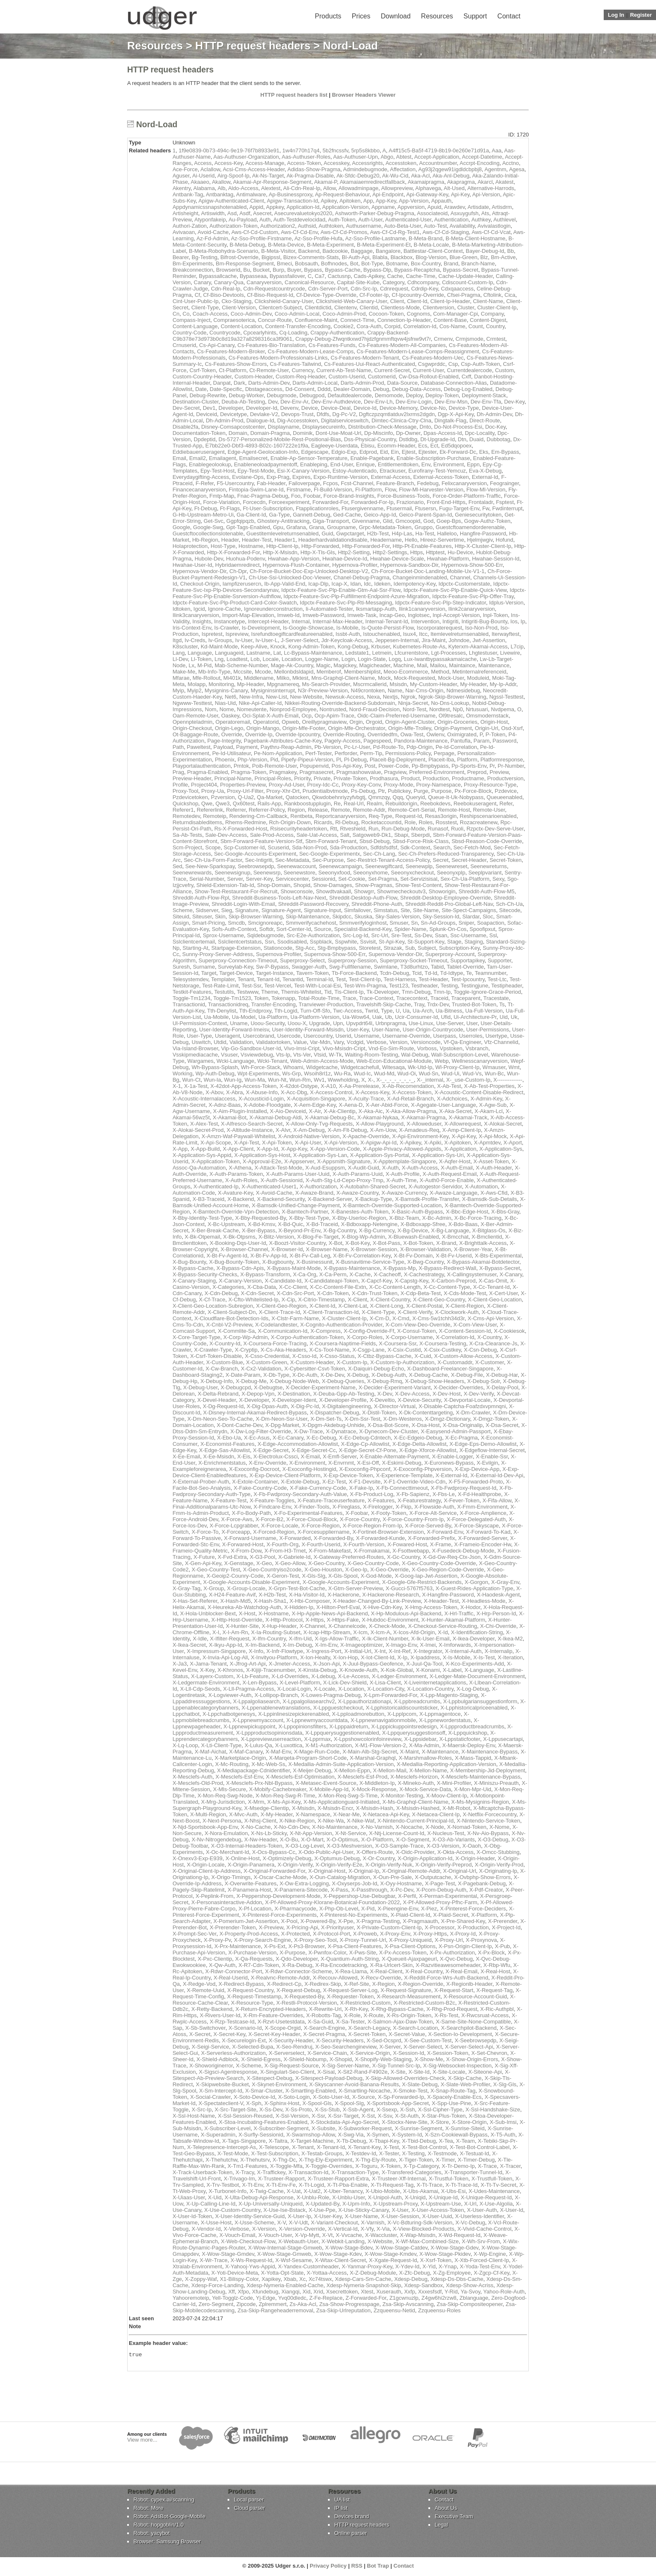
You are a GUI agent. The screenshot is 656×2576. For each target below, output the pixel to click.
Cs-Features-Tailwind (295, 364)
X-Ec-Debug (321, 1438)
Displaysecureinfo (323, 427)
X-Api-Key (463, 1136)
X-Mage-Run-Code (316, 1751)
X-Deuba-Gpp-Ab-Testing (343, 1394)
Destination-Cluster (195, 401)
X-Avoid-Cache (274, 1193)
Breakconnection (192, 270)
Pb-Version (327, 747)
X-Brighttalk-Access (482, 1243)
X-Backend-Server (330, 1199)
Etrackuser (392, 471)
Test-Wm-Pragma (365, 985)
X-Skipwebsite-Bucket (222, 2084)
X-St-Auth (406, 2116)
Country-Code (189, 332)
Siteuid (180, 916)
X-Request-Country (250, 1990)
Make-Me (183, 671)
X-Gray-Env (505, 1582)
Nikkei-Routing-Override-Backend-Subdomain (339, 703)
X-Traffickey (271, 2172)
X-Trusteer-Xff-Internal (399, 2178)
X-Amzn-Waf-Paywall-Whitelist (238, 1136)
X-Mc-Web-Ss (268, 1764)
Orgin (356, 722)
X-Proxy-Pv (217, 1940)
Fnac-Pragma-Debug (262, 496)
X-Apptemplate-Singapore (404, 1161)
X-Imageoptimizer (361, 1645)
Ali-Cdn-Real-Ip (301, 188)
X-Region (383, 1984)
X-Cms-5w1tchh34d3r (438, 1318)
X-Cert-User (503, 1293)
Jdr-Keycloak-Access (346, 640)
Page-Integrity (224, 741)
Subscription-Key (459, 948)
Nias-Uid (225, 703)
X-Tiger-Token (416, 2160)
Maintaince (462, 665)
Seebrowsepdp (256, 866)
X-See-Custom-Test (427, 2040)
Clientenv (345, 307)
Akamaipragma (425, 182)
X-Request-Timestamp (254, 1996)
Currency (302, 370)
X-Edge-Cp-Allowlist (365, 1444)
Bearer (180, 257)
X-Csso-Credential (267, 1356)
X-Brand (446, 1243)
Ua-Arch (423, 1011)
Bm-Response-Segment (245, 263)
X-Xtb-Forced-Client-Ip (481, 2260)
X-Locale (324, 1689)
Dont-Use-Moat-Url (338, 433)
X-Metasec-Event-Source (325, 1783)
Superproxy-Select (302, 960)
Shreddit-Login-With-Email (243, 904)
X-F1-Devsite (365, 1481)
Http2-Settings (390, 552)
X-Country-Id (225, 1343)
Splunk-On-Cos (447, 929)
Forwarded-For (330, 502)
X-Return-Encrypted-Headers (271, 2009)
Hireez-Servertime (442, 540)
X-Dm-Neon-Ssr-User (282, 1419)
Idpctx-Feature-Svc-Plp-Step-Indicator (440, 602)
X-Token (390, 2166)
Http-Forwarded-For (366, 546)
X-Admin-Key (486, 1098)
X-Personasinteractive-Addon (226, 1902)
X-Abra (234, 1092)
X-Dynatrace (341, 1431)
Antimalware (251, 194)
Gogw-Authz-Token (487, 521)
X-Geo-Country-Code (373, 1563)
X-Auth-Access (420, 1168)
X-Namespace (313, 1814)
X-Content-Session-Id (465, 1331)
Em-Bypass (505, 452)
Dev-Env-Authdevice (336, 401)
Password (504, 741)
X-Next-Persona (221, 1821)
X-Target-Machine (311, 2141)
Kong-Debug (353, 646)
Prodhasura (384, 778)
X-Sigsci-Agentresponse (228, 2072)
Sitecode (509, 910)
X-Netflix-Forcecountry (489, 1814)
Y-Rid (451, 2291)
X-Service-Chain (327, 2053)
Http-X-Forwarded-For (233, 552)
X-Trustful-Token (449, 2178)
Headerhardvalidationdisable (332, 540)
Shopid (301, 885)
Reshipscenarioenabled (488, 816)
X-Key (207, 1670)
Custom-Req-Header (300, 376)
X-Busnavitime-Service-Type (370, 1262)
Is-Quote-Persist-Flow (387, 628)
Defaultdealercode (350, 395)
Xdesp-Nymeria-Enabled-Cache (285, 2285)
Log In (616, 15)
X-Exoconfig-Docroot (254, 1469)
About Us (446, 2509)
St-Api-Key (391, 941)
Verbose (376, 1042)
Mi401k (232, 678)
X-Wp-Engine (490, 2254)
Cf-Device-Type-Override (326, 295)
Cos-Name (452, 326)
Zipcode (246, 2304)
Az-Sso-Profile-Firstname (261, 238)
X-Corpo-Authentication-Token (307, 1337)
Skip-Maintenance (307, 916)
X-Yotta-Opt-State (282, 2273)
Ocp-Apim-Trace (334, 715)
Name (395, 690)
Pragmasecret (316, 772)
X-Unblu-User (348, 2197)
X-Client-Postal (424, 1306)
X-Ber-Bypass (258, 1230)
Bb (510, 251)
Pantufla (461, 741)
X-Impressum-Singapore (216, 1651)
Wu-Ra (342, 1073)
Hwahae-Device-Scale (397, 558)
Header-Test (257, 540)
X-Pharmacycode (295, 1908)
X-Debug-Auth (389, 1375)
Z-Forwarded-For (366, 2298)
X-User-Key (328, 2216)
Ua (406, 1011)
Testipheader (506, 985)
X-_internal (430, 1080)
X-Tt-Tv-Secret (498, 2185)
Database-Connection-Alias (453, 383)
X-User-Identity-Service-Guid (249, 2216)
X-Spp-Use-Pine (451, 2103)
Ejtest (408, 452)
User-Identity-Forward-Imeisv (234, 1029)
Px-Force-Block (473, 791)
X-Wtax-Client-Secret (340, 2260)
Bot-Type (372, 263)
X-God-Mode (376, 1576)
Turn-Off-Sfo (315, 1011)
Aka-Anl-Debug (451, 175)
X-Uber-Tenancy (343, 2191)
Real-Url (354, 803)
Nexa (373, 697)
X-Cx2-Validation (261, 1368)
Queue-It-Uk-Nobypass (456, 797)
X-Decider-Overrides (458, 1387)
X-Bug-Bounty (189, 1262)
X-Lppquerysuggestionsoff (413, 1733)
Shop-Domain (274, 885)
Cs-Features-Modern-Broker (231, 351)
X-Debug (357, 1375)
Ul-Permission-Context (199, 1023)
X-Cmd (400, 1318)
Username (366, 1036)
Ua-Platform (273, 1017)
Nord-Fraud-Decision (374, 709)
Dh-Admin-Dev (494, 414)
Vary (338, 1042)
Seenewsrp (266, 872)
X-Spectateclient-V (221, 2103)
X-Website (380, 2241)
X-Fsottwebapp (410, 1551)
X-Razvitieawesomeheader (447, 1965)
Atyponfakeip (210, 219)
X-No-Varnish (376, 1827)
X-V (281, 2222)
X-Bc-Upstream (226, 1224)
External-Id (485, 477)
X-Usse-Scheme (254, 2222)
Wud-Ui (450, 1073)
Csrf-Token (203, 370)
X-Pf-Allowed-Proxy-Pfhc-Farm (440, 1902)
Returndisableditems (197, 822)
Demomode (389, 395)
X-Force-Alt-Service (432, 1513)
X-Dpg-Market (282, 1425)
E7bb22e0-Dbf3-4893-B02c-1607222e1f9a (256, 445)
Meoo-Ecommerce (406, 671)
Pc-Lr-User (357, 747)
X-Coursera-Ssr (397, 1343)
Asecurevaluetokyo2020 (303, 213)
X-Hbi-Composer (310, 1601)
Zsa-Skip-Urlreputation (343, 2310)
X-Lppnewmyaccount (258, 1720)
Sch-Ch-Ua (509, 904)
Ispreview (237, 634)
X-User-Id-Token (192, 2216)
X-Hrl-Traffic (458, 1613)
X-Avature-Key (235, 1193)
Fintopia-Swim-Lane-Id (256, 489)
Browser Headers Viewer (363, 95)
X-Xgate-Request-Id (393, 2260)
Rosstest (446, 822)
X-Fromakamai (371, 1551)
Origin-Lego (229, 728)
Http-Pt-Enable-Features (421, 546)
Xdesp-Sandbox (423, 2285)
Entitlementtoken (398, 464)
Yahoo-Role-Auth (504, 2291)
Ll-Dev (180, 659)
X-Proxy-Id (463, 1934)
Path (178, 747)
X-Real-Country (424, 1971)
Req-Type (380, 816)
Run (374, 828)
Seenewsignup (232, 872)
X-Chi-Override (498, 1626)
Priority (302, 778)
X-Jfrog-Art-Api (248, 1664)
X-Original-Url (459, 1871)
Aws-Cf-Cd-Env (299, 232)
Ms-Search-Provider (326, 684)
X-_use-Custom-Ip (468, 1080)
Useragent (227, 1036)
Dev (272, 401)
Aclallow (210, 169)
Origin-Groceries (457, 722)
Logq (395, 659)
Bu (246, 270)
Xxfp (409, 2291)
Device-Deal (336, 408)
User (472, 1023)
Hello (411, 540)
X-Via (383, 2229)
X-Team (465, 2141)
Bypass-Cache (343, 270)
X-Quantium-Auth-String (350, 1959)
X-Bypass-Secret (499, 1268)
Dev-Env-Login (414, 401)
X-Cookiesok (509, 1331)
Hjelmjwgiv (479, 540)
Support (475, 16)
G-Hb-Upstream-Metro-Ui (202, 515)
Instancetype (229, 621)
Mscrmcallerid (370, 684)
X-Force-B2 (269, 1519)
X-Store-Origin (469, 2122)
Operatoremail (232, 722)
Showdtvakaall (333, 891)
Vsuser (229, 1054)
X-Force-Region (320, 1525)
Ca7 (320, 276)
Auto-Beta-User (402, 226)
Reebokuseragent (475, 803)
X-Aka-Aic (371, 1111)
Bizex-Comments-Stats (311, 257)
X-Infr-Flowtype (284, 1651)
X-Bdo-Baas (462, 1224)
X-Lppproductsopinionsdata (269, 1733)
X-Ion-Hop (345, 1657)
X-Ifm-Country (269, 1638)
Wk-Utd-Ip (420, 1067)
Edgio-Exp (343, 452)
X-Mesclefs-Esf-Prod (362, 1777)
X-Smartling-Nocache (364, 2091)
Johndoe (458, 640)
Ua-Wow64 (356, 1017)
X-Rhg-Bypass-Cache (397, 2009)
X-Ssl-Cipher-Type (440, 2109)
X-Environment (307, 1463)
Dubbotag (498, 439)
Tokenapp (283, 998)
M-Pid (204, 665)
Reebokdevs (435, 803)
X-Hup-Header (279, 1626)
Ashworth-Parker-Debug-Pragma (374, 213)
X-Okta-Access (455, 1852)
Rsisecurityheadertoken (298, 828)
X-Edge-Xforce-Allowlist (427, 1450)
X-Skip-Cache (465, 2078)
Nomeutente (251, 709)
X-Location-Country (430, 1689)
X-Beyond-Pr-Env (299, 1230)
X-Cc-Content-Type (446, 1287)
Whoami (293, 1067)
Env (425, 464)
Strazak (393, 948)
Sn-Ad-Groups (438, 923)
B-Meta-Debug (247, 245)
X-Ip (402, 1657)
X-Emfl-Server (340, 1456)
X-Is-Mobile (456, 1657)
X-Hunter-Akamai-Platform (453, 1620)
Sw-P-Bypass (272, 967)
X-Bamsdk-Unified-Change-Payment (296, 1205)
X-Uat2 (312, 2191)
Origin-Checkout (192, 728)
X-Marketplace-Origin (240, 1758)
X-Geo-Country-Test (216, 1569)
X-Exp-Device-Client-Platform (284, 1475)
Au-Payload (242, 219)
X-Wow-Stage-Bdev (348, 2247)
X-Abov (214, 1092)
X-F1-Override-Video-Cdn (415, 1481)
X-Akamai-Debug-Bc (329, 1117)
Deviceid (206, 414)
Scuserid (278, 847)
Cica (510, 295)
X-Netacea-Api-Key (386, 1814)
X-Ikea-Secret (188, 1645)
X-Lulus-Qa (258, 1745)
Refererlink (210, 810)
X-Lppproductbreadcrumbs (472, 1726)
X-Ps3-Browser (306, 1946)
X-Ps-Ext (274, 1946)
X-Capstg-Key (411, 1281)
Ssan (441, 935)
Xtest (367, 2291)
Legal (441, 2526)
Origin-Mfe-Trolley (409, 728)
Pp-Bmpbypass (430, 766)
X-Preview (271, 1927)
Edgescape (314, 452)
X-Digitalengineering (346, 1406)
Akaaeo (200, 182)
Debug (381, 389)
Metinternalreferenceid (479, 671)
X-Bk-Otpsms (239, 1237)
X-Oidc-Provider (415, 1852)
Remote (340, 810)
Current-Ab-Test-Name (343, 370)
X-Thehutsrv (254, 2160)
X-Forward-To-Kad (488, 1532)
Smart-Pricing (208, 923)
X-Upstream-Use (440, 2204)
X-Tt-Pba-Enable (347, 2185)
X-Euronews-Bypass (449, 1463)
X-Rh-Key (356, 2009)
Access (203, 163)
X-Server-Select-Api (469, 2047)
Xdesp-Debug (411, 2279)
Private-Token (349, 778)
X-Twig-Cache (266, 2191)
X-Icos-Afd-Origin (414, 1632)
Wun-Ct (191, 1080)
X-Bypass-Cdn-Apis (240, 1268)
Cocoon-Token (386, 314)
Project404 (204, 785)
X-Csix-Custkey (442, 1350)
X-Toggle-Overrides (328, 2166)
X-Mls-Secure (229, 1789)
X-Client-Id (322, 1306)
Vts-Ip (283, 1054)
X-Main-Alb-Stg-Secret (370, 1751)
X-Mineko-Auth (416, 1783)
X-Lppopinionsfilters (302, 1726)
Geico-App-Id (380, 515)
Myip (178, 690)
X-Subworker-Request (365, 2128)
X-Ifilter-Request (229, 1638)
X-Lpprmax (317, 1739)
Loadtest (237, 659)
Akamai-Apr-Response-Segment (272, 182)
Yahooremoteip (190, 2298)
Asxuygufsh (465, 213)
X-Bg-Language (450, 1230)
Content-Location (241, 326)
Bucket (261, 270)
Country (495, 326)
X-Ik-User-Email (430, 1638)
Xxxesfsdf (429, 2291)
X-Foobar (357, 1513)
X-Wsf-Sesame (293, 2260)
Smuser (399, 923)
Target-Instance (274, 973)
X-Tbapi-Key (384, 2141)
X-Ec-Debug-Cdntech (365, 1438)
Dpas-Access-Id (442, 433)
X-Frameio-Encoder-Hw (482, 1544)
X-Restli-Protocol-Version (306, 2003)
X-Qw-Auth (222, 1965)
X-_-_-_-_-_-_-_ (395, 1080)
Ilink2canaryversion (471, 609)
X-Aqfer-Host (454, 1161)
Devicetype (233, 414)
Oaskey (230, 715)
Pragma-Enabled (207, 772)
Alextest (270, 188)
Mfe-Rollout (206, 678)
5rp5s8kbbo (365, 150)
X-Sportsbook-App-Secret (398, 2103)
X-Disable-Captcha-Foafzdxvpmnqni (462, 1406)
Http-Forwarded (320, 546)
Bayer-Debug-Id (485, 251)
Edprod (368, 452)
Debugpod (312, 395)
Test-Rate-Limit (220, 985)
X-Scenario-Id (244, 2028)
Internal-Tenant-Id (386, 621)
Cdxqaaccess (457, 288)
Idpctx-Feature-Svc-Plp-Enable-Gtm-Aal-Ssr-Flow (340, 590)
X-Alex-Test (204, 1124)
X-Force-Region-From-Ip (372, 1525)
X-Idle (200, 1638)
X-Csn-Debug (480, 1350)
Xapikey (270, 2279)
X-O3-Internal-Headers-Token (246, 1846)
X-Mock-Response (373, 1789)
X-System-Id (407, 2134)
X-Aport (512, 1142)
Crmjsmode (469, 339)
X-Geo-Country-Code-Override (439, 1563)
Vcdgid (355, 1042)
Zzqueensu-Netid (394, 2310)
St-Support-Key (425, 941)
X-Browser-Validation (425, 1249)
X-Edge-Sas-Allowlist (224, 1450)
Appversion (411, 207)
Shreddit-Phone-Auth (376, 904)
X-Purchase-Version (252, 1952)
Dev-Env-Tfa (486, 401)
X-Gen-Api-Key (203, 1563)
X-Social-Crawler (210, 2097)
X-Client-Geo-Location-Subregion (212, 1306)
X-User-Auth (482, 2210)
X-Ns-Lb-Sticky (269, 1833)
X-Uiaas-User (188, 2197)
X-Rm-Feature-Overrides (273, 2015)
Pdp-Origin (420, 747)
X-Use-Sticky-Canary (363, 2210)
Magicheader (374, 665)
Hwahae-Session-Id (495, 558)
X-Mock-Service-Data (425, 1789)
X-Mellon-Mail (389, 1770)
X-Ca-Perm (332, 1274)
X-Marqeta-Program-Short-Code (308, 1758)
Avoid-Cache (212, 232)
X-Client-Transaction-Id (331, 1312)
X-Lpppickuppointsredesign (404, 1726)
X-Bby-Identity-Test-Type (202, 1218)
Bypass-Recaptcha (417, 270)
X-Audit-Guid (363, 1168)
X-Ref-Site (356, 1984)
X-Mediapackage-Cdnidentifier (253, 1770)
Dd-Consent (299, 389)
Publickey (399, 791)
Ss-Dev (423, 935)
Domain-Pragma (270, 433)
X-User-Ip (299, 2216)
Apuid (434, 207)
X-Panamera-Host (249, 1890)
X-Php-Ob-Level (338, 1908)
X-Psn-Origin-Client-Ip (465, 1946)
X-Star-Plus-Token (444, 2116)
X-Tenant (303, 2147)
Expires (301, 477)
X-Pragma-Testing (378, 1921)
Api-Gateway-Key (427, 194)
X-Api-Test (246, 1142)
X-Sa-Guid (320, 2021)
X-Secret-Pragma (324, 2034)
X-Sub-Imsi (502, 2122)
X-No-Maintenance (334, 1827)
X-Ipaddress (425, 1657)
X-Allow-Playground (379, 1124)
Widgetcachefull (360, 1067)
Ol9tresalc (450, 715)
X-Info (256, 1651)
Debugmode (282, 395)
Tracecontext (412, 998)
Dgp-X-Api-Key (456, 414)
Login (348, 659)
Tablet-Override (465, 967)
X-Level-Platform (299, 1682)
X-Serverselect (286, 2053)
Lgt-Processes (448, 653)
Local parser (249, 2501)
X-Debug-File (467, 1375)
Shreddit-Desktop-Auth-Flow (363, 898)
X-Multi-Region (208, 1814)
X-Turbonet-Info (228, 2191)
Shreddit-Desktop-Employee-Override (445, 898)
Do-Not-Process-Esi (458, 427)
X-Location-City (385, 1689)
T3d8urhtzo (414, 967)
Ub (388, 1017)
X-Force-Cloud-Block (311, 1519)
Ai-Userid (203, 175)
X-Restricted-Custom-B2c (424, 2003)
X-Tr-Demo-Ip (458, 2166)
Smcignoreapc (265, 923)
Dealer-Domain (351, 389)
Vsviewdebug (257, 1054)
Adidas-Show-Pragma (313, 169)
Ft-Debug (205, 508)
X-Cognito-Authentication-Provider (341, 1324)
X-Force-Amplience (483, 1513)
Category (393, 282)
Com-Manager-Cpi (455, 314)
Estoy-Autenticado (355, 471)
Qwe (207, 803)
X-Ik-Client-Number (385, 1638)
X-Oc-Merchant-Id (227, 1852)
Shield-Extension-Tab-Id (225, 885)
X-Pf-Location (255, 1908)
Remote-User (489, 810)
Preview (499, 772)
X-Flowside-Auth (434, 1507)
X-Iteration (510, 1657)
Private (322, 778)
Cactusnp (339, 276)
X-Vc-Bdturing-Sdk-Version (419, 2222)
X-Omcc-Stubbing (498, 1852)
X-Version (264, 2229)
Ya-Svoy (470, 2291)
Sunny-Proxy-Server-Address (217, 954)
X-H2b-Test (272, 1594)
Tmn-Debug (416, 992)
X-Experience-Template (404, 1475)
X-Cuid (423, 1356)
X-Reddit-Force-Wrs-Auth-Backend (446, 1977)
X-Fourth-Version (363, 1544)
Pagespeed (377, 741)
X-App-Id (267, 1149)
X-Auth (390, 1168)
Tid (328, 992)
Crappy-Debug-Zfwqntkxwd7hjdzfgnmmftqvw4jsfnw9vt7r (363, 339)
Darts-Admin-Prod (362, 383)
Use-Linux (421, 1023)
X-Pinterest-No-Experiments (353, 1915)
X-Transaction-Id (308, 2172)
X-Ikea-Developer (474, 1638)
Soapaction (490, 923)
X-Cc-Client (293, 1287)
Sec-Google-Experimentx (329, 854)
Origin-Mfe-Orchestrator (356, 728)
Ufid (446, 1017)
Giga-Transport (331, 521)
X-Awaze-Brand (314, 1193)
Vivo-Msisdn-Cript (344, 1048)
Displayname (283, 427)
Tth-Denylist (221, 1011)
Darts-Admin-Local (315, 383)
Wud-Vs (472, 1073)
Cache (395, 276)
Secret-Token (505, 860)
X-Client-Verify (415, 1312)
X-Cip (288, 1299)
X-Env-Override (268, 1463)
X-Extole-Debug (300, 1481)
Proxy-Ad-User (286, 785)
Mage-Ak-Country (292, 665)
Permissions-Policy (408, 753)
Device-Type (464, 408)
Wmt (514, 1067)
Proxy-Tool (185, 791)
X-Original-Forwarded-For (274, 1871)
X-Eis (243, 1456)
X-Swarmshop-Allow (310, 2134)
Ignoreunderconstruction (273, 609)
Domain (237, 433)
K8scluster (184, 646)
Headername (386, 540)
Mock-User (451, 678)
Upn (338, 1023)
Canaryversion (264, 282)
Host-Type (223, 546)
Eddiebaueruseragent (198, 452)
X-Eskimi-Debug (401, 1463)
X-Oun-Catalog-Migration (340, 1877)
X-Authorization (318, 1186)
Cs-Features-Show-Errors (236, 364)
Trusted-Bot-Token (474, 1004)
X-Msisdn (303, 1808)
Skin (220, 916)
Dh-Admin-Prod (224, 420)
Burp (278, 270)
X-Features (381, 1500)
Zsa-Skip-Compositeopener (470, 2304)
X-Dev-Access (412, 1394)
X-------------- (507, 1080)
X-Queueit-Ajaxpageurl (409, 1959)
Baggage (362, 251)
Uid (504, 1017)
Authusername (364, 226)
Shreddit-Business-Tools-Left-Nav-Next (279, 898)
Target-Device (236, 973)
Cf (197, 295)
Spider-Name (410, 929)
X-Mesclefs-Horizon (414, 1777)
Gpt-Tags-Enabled (248, 527)
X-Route (374, 2015)
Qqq (397, 797)
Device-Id (365, 408)
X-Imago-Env (401, 1645)
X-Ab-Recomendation (408, 1086)
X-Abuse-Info (262, 1092)
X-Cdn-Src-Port (295, 1293)
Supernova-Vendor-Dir (396, 954)
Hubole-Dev (209, 558)
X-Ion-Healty (315, 1657)
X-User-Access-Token (437, 2210)
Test (341, 979)
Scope (212, 847)
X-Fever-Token (461, 1500)
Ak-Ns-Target (268, 175)
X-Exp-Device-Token (348, 1475)
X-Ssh (407, 2109)
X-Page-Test (440, 1883)
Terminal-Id (319, 979)
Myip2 (194, 690)
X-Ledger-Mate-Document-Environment (477, 1676)
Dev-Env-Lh (378, 401)
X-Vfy (367, 2229)
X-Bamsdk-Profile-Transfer (427, 1199)
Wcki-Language (235, 1061)
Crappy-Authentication (337, 332)
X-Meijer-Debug (312, 1770)
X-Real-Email (462, 1971)
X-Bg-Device (412, 1230)
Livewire (510, 653)
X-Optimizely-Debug (287, 1858)
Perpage (444, 753)
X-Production (473, 1927)
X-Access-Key (372, 1092)
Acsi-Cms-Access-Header (253, 169)
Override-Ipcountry (297, 734)
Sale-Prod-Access (271, 835)
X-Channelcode (347, 1626)
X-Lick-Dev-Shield (344, 1682)
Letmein (382, 653)
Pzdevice (506, 791)
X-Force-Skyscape (476, 1525)
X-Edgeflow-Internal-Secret (492, 1450)
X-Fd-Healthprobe (479, 1494)
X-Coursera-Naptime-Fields (343, 1343)
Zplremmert (272, 2304)
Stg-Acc (305, 948)
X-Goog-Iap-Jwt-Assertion (426, 1576)
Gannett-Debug (311, 515)
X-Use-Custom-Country (232, 2210)
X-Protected (295, 1934)
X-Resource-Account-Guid (475, 1996)
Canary (202, 282)
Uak (377, 1017)
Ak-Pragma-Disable (310, 175)
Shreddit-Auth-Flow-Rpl (200, 898)
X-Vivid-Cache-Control (484, 2229)
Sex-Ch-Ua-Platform (465, 879)
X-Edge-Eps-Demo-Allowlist (482, 1444)
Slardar (470, 916)
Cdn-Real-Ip (225, 288)
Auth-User (370, 219)
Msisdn (398, 684)
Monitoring (221, 684)
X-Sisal (326, 2072)
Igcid (199, 609)
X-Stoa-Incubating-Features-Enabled (263, 2122)
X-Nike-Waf (360, 1821)
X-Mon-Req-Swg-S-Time (347, 1795)
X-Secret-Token (367, 2034)
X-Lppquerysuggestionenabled (342, 1733)
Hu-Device (460, 552)
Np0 (458, 709)
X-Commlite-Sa (236, 1331)
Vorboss (427, 1048)
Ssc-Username (468, 935)
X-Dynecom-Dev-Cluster (388, 1431)
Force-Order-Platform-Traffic (467, 496)
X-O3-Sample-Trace (399, 1846)
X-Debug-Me (251, 1381)
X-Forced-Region (274, 1532)
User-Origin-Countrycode (433, 1029)
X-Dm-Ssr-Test (362, 1419)
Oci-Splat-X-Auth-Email (270, 715)
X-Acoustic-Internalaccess (203, 1098)
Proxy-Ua (212, 791)
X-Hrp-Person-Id (496, 1613)
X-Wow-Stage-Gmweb (284, 2254)
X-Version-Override (302, 2229)
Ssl (493, 935)
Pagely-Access (342, 741)
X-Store (439, 2122)
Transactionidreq (228, 1004)
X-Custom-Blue (224, 1362)
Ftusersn (425, 508)
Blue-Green (463, 257)
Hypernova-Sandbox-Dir (409, 565)
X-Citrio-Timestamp (321, 1299)
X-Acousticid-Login (261, 1098)
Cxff (466, 376)
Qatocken (297, 797)
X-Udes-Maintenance (494, 2191)
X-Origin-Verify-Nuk (388, 1864)
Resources (437, 16)
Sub (410, 948)
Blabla (379, 257)
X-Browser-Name (327, 1249)
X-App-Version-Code (335, 1149)
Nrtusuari (477, 709)
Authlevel (504, 219)
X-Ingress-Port (323, 1651)
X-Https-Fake (343, 1620)
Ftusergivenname (362, 508)
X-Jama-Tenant (208, 1664)
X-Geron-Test (282, 1576)
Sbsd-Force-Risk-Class (421, 841)
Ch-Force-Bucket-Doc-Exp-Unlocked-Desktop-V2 (309, 571)
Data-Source (402, 383)
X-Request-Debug (298, 1990)
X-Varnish (372, 2222)
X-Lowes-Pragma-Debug (331, 1695)
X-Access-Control (331, 1092)
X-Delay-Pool (502, 1387)
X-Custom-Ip (352, 1362)
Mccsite (242, 671)
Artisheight (185, 213)
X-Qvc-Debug (456, 1959)
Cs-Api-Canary (216, 345)
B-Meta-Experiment (330, 245)
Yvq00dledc (292, 2298)
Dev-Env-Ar (294, 401)
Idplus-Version (506, 602)
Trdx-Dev (438, 1004)
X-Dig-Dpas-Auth (266, 1406)
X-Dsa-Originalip (462, 1425)
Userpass (444, 1036)
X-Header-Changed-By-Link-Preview (376, 1601)
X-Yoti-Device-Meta (234, 2273)
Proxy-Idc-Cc (322, 785)
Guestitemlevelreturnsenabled (282, 533)
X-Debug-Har (502, 1375)
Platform (467, 759)
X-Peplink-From (214, 1896)
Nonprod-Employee (292, 709)
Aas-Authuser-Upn (355, 157)
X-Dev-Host (447, 1394)
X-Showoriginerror (211, 2065)
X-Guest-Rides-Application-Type (474, 1588)
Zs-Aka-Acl (303, 2304)
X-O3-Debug (493, 1839)
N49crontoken (368, 690)
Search (441, 847)
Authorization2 (277, 226)
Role (410, 822)
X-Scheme (248, 2065)
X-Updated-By (322, 2204)
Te (469, 973)
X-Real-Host (495, 1971)
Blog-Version (430, 257)
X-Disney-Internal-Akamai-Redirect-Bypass (255, 1412)
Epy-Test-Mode (256, 471)
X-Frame (440, 1544)
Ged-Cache (347, 515)
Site (405, 910)
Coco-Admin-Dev (251, 314)
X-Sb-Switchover (205, 2028)
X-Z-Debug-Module (373, 2273)
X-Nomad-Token (467, 1827)
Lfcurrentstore (411, 653)
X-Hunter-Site (242, 1626)
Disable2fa (185, 427)
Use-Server (449, 1023)
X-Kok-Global (396, 1670)
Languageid (229, 653)
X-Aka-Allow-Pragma (411, 1111)
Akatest (504, 182)
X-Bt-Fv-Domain (413, 1255)
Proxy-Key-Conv (361, 785)
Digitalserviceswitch (344, 420)
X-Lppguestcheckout (338, 1707)
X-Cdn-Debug (221, 1293)
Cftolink (492, 295)
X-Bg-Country (339, 1230)
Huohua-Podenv (245, 558)
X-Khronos (230, 1670)
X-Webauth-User (298, 2241)
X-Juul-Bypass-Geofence (373, 1664)
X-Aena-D (351, 1105)
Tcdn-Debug (394, 973)
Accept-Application (436, 157)
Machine (403, 665)
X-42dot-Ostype (298, 1086)
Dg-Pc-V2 (344, 414)
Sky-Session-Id (441, 916)
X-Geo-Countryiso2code (272, 1569)
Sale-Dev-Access (226, 835)
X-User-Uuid (437, 2216)
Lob (255, 659)
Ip (522, 621)
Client (397, 301)
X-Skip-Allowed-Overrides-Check (405, 2078)
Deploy (414, 395)
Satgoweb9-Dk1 (371, 835)
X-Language (479, 1670)
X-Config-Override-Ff (368, 1331)
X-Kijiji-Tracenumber (270, 1670)
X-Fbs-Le (444, 1494)
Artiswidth (212, 213)
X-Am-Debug (309, 1130)
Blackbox (401, 257)
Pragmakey (283, 772)
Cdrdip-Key (424, 288)
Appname (383, 207)
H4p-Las (402, 533)
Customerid (381, 376)
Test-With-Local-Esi (317, 985)
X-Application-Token (215, 1161)
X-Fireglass (346, 1507)
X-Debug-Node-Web (294, 1381)
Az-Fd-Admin (212, 238)
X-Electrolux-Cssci (275, 1456)
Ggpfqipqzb (240, 521)
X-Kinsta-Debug (317, 1670)
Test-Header (433, 979)
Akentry (181, 188)
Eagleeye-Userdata (334, 445)
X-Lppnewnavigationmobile (383, 1720)
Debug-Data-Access (416, 389)
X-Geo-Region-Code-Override (448, 1569)
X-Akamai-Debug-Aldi (275, 1117)
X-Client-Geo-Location (495, 1299)
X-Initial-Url (357, 1651)
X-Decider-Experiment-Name (321, 1387)
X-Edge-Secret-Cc (314, 1450)
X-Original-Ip (363, 1871)
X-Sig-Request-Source (291, 2065)
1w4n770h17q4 (301, 150)
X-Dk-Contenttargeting (426, 1412)
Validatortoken (273, 1042)
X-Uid (215, 2197)
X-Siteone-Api (485, 2072)
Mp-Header (250, 684)
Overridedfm (382, 734)
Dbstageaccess (263, 389)
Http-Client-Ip (282, 546)
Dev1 (209, 408)
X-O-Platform (377, 1839)
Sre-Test (401, 935)
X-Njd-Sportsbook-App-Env (205, 1827)
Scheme (182, 910)
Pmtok (241, 766)
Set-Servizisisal (419, 879)
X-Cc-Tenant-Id (491, 1287)
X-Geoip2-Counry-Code (235, 1576)
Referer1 (183, 810)
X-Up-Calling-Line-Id (211, 2204)
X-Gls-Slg (313, 1576)
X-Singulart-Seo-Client (287, 2072)
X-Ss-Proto (298, 2109)
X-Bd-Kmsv (261, 1224)
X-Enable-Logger (452, 1456)
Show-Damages (332, 885)
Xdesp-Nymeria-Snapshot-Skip (363, 2285)
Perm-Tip (371, 753)
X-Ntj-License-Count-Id (396, 1833)
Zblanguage (473, 2298)
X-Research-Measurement (408, 1996)
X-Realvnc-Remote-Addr (280, 1977)
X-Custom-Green (266, 1362)
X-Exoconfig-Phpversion (422, 1469)
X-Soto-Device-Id (254, 2097)
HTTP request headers (253, 45)
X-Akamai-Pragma (423, 1117)
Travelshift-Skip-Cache (383, 1004)
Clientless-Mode (400, 307)
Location (292, 659)
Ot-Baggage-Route (195, 734)
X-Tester (389, 2153)
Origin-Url (486, 728)
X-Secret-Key (229, 2034)
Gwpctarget (350, 533)
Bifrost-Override (239, 257)
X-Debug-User (200, 1387)
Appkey (275, 207)
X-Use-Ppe (322, 2210)
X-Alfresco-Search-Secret (251, 1124)
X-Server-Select (423, 2047)
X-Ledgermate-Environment (205, 1682)
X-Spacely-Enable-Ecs (454, 2097)
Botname (397, 263)
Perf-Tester (318, 753)
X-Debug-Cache (428, 1375)
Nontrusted (333, 709)
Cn (175, 314)
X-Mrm (256, 1802)
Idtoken (181, 609)
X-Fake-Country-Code (260, 1488)
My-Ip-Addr (502, 684)
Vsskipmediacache (195, 1054)
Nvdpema (502, 709)
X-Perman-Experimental (448, 1896)
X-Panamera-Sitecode (301, 1890)
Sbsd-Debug (374, 841)
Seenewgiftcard (384, 866)
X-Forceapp (236, 1532)
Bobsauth (306, 263)
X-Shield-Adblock (217, 2059)
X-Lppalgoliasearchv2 (309, 1701)
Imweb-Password (323, 615)
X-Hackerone (343, 1594)
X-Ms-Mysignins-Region (480, 1802)
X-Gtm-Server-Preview (355, 1588)
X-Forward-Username (250, 1538)
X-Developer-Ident (294, 1400)
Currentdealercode (469, 370)
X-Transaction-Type (355, 2172)
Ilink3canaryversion (195, 615)
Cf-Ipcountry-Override (418, 295)
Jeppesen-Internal (397, 640)
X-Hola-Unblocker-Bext (208, 1613)
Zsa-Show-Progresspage (349, 2304)
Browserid (228, 270)
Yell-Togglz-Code (232, 2298)
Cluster (465, 307)
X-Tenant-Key (364, 2147)
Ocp (307, 715)
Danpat (222, 383)
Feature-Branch (395, 483)
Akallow (221, 182)
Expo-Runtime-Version (340, 477)
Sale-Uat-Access (317, 835)
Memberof (328, 671)
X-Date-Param (243, 1375)
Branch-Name (478, 263)
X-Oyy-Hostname (401, 1883)
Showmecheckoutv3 (401, 891)
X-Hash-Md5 (235, 1601)
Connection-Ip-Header (403, 320)
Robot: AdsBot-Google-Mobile (169, 2517)
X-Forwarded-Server (482, 1538)
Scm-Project (187, 847)
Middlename (259, 678)
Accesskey (336, 163)
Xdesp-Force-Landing (217, 2285)
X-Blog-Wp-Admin (363, 1237)
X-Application (460, 1149)
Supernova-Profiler (278, 954)
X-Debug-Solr (483, 1381)
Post (369, 766)
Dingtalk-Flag (450, 420)
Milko (283, 678)
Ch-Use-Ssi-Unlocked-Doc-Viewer (290, 577)
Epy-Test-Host (217, 471)
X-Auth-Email (457, 1168)
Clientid (369, 307)
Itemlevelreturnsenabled (459, 634)
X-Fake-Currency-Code (318, 1488)
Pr (492, 766)
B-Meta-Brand (426, 238)
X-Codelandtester (276, 1324)
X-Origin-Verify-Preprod (443, 1864)
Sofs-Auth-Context (234, 929)
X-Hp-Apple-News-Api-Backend (330, 1613)
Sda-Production (348, 847)
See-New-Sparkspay (210, 866)
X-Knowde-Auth (358, 1670)
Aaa (496, 150)
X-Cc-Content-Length (394, 1287)
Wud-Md (384, 1073)
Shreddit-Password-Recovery (313, 904)
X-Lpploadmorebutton (358, 1714)
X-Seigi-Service (210, 2047)
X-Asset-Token (491, 1161)
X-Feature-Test (228, 1500)
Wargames (200, 1061)
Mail (422, 665)
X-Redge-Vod (199, 1984)
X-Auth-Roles (241, 1180)
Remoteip (214, 816)
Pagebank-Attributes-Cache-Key (282, 741)
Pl (338, 759)
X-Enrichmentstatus (222, 1463)
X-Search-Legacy (369, 2028)
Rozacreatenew (478, 822)
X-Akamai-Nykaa (377, 1117)
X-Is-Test (484, 1657)
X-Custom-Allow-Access (463, 1356)
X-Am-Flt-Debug (347, 1130)
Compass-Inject (191, 320)
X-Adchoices (452, 1098)
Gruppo (424, 527)
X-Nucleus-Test (445, 1833)
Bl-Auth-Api (355, 257)
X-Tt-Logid (311, 2185)
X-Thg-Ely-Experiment (325, 2160)
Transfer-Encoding (273, 1004)
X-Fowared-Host (407, 1544)
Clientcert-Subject (280, 307)
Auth (265, 219)
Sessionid (323, 879)
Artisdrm (502, 207)
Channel (460, 577)
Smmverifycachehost (311, 923)
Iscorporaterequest (439, 628)
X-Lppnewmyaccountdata (317, 1720)
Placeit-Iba (441, 759)
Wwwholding (343, 1080)
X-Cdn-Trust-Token (374, 1293)
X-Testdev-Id (361, 2153)
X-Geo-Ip (356, 1569)
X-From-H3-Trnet (284, 1551)
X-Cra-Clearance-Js (493, 1343)
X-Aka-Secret (455, 1111)
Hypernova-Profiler (354, 565)
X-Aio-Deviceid (288, 1111)
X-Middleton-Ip (377, 1783)
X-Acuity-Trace (366, 1098)
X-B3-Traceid (208, 1199)
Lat (277, 653)
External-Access (390, 477)
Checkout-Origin (200, 584)
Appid (256, 207)
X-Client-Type (378, 1312)
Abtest (404, 157)
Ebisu (367, 445)
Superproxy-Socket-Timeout (413, 960)
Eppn (473, 464)
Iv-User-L (266, 640)
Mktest (300, 678)
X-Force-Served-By (428, 1525)
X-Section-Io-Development (460, 2034)
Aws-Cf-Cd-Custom (254, 232)
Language (200, 653)
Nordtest (439, 709)
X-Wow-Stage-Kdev (337, 2254)
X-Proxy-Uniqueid (410, 1940)
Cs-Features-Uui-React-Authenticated (369, 364)
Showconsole (296, 891)
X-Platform (484, 1915)
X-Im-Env (326, 1645)
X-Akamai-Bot (229, 1117)
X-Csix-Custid (403, 1350)
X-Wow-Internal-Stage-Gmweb (285, 2247)
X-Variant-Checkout (334, 2222)
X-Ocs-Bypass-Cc (273, 1852)
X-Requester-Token (350, 1996)
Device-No (433, 408)
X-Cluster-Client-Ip (344, 1318)
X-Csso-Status (337, 1356)
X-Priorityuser (337, 1927)
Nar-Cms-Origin (424, 690)
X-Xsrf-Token (435, 2260)
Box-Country (426, 263)
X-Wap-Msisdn (418, 2235)
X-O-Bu (289, 1839)
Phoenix (225, 759)
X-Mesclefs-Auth (192, 1777)
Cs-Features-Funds (332, 345)
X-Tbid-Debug (419, 2141)
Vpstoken (451, 1048)
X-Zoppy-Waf (201, 2279)
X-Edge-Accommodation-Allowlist (297, 1444)
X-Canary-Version (240, 1281)
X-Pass (339, 1890)
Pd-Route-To (388, 747)
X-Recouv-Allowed (335, 1977)
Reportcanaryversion (340, 816)
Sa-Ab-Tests (187, 835)
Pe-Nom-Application (278, 753)
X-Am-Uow (383, 1130)
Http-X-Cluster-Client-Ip (483, 546)
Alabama (204, 188)
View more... (142, 2441)
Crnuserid (184, 345)
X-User (400, 2210)
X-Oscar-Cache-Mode (280, 1877)
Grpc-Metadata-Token (385, 527)
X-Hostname (274, 1613)
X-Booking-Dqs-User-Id (238, 1243)
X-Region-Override (420, 1984)
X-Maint (409, 1751)
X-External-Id (451, 1475)
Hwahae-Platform (448, 558)
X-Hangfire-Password (448, 1594)
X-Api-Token (277, 1142)
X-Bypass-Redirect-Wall (448, 1268)
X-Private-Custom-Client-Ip (389, 1927)
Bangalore (388, 251)
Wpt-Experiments (258, 1073)
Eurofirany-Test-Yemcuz (437, 471)
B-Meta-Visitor (278, 251)
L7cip (516, 646)
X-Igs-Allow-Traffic (337, 1638)
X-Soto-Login (294, 2097)
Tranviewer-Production (326, 1004)
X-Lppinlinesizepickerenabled (293, 1714)
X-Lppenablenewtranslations (275, 1707)
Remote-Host (454, 810)
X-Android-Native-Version (309, 1136)
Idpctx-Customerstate (464, 584)
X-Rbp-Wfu (496, 1965)
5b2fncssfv (335, 150)
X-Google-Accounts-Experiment (340, 1582)
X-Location (351, 1689)
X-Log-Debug (472, 1689)
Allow (329, 188)
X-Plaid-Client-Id (410, 1915)
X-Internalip (498, 1651)
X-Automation (481, 1186)
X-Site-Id (419, 2072)
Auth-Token (342, 219)
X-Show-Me (429, 2059)
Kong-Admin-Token (311, 646)
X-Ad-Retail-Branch (410, 1098)
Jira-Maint (434, 640)
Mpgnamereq (283, 684)
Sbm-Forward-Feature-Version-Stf (261, 841)
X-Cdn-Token (333, 1293)
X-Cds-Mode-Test (465, 1293)
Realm (374, 803)
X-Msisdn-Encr (335, 1808)
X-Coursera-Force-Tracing (275, 1343)
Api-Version (486, 194)
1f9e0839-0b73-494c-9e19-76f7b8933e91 (229, 150)
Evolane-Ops (248, 477)
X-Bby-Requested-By (260, 1218)
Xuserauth (388, 2291)
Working (182, 1073)
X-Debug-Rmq (384, 1381)
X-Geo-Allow (290, 1563)
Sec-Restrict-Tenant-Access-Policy (388, 860)
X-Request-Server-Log (350, 1990)
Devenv (289, 408)
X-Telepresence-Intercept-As (221, 2147)
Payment (246, 747)
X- (370, 1080)
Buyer (294, 270)
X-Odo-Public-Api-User (326, 1852)
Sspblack (321, 941)
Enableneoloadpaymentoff (265, 464)
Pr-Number (511, 766)
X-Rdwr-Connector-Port (233, 1971)
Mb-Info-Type (214, 671)
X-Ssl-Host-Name (193, 2116)
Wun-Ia (212, 1080)
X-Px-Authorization (452, 1952)
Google (181, 527)
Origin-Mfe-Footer (303, 728)
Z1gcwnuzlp (404, 2298)
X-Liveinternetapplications (435, 1682)
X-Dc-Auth (305, 1375)
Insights (201, 621)
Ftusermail (399, 508)
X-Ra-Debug (297, 1965)
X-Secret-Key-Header (274, 2034)
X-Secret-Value (407, 2034)
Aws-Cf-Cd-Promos (343, 232)
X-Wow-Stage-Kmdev (390, 2254)
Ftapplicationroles (317, 508)
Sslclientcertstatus (240, 941)
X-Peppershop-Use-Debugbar (359, 1896)
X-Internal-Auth (463, 1651)
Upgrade (319, 1023)
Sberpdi (420, 835)
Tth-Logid (285, 1011)
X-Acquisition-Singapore (316, 1098)
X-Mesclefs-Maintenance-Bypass (480, 1777)
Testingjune (474, 985)
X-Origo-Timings (231, 1877)
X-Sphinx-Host (282, 2103)
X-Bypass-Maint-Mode (294, 1268)
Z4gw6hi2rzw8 (438, 2298)
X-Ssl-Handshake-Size (492, 2109)
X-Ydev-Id (407, 2266)
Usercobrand (258, 1036)
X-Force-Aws (237, 1519)
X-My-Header (277, 1814)
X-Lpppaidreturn (348, 1726)
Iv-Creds (194, 640)
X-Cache (360, 1274)
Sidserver (206, 910)
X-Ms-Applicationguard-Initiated (341, 1802)
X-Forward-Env (445, 1532)
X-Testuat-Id (474, 2153)
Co (186, 314)
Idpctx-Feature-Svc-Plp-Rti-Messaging (346, 602)
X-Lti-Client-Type (221, 1745)
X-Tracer (510, 2166)
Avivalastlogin (493, 226)
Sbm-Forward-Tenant (330, 841)
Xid (306, 2291)
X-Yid (429, 2266)
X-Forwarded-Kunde (380, 1538)
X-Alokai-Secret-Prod (197, 1130)
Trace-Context (376, 998)
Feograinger (504, 483)
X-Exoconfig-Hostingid (309, 1469)
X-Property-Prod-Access (248, 1934)
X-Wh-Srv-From (481, 2241)
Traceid (439, 998)
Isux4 (409, 634)
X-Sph (253, 2103)
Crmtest (495, 339)
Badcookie (335, 251)
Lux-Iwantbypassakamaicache (440, 659)
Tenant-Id (268, 979)
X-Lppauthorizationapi (364, 1701)
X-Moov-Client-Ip (446, 1795)
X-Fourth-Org (282, 1544)
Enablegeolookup (210, 464)
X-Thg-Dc (284, 2160)
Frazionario (410, 502)
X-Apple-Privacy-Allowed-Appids (402, 1149)
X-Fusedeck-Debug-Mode (463, 1551)
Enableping (313, 464)
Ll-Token (201, 659)
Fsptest (505, 502)
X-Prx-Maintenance (237, 1946)
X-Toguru (366, 2166)
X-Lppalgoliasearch (256, 1701)
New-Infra (251, 697)
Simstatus (385, 910)
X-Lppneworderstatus (445, 1720)
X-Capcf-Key (376, 1281)
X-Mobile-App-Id (328, 1789)
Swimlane (385, 967)
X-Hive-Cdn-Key (382, 1607)
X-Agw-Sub (493, 1105)
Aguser (180, 175)
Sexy (498, 879)
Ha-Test (424, 533)
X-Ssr (318, 2116)
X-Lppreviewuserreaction (271, 1739)
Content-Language (195, 326)
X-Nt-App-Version (311, 1833)
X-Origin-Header (475, 1858)
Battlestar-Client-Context (433, 251)
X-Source (363, 2097)
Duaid (476, 439)
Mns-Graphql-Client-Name (343, 678)
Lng (219, 659)
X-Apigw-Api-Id (378, 1142)
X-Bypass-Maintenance (352, 1268)
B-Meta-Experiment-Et (384, 245)
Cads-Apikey (369, 276)
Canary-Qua (228, 282)
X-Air (314, 1111)
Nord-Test (414, 709)
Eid (384, 452)
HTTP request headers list (293, 95)
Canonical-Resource (309, 282)
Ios (514, 621)
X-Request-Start (453, 1990)
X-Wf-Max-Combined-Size (427, 2241)
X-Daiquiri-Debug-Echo (376, 1368)
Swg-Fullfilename (350, 967)
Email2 (197, 458)
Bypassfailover (287, 276)
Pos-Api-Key (346, 766)
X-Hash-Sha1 (270, 1601)
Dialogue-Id (260, 420)
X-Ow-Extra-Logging (304, 1883)
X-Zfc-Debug (414, 2273)
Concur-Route (275, 320)
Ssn (269, 941)
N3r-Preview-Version (323, 690)
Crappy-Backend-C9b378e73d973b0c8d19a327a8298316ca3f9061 (291, 335)
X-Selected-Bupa (252, 2047)
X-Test (391, 2147)
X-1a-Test (196, 1086)
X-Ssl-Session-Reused (245, 2116)
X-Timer (445, 2160)
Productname (468, 778)
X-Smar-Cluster (263, 2091)
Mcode (263, 671)
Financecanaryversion (199, 489)
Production (436, 778)
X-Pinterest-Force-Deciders (473, 1908)
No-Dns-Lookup (450, 703)
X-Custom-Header (312, 1362)
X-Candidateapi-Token (332, 1281)
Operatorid (266, 722)
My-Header (473, 684)
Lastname (258, 653)
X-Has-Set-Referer (194, 1601)
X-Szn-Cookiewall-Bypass (456, 2134)
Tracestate (496, 998)
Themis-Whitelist (301, 992)
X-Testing (413, 2153)
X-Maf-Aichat (210, 1751)
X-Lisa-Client (385, 1682)
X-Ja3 (179, 1664)
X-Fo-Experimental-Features (308, 1513)
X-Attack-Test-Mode (278, 1168)
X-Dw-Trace (308, 1431)
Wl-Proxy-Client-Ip (457, 1067)
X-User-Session (400, 2216)
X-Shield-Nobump (305, 2059)
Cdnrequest (394, 288)
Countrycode (225, 332)
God (428, 521)
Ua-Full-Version (484, 1011)
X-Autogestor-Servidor (435, 1186)
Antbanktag (219, 194)
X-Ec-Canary (288, 1438)
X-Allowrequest (462, 1124)
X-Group (213, 1588)
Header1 (284, 540)
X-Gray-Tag (186, 1588)
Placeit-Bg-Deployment (397, 759)
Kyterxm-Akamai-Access (478, 646)
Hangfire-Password (483, 533)
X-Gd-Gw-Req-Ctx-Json (452, 1557)
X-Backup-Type (373, 1199)
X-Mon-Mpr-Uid (472, 1789)
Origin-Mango (262, 728)
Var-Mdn (320, 1042)
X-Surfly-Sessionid (260, 2134)
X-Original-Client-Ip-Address (206, 1871)
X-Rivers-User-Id (220, 2015)
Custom (504, 370)
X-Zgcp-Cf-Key (491, 2273)
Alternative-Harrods (490, 188)
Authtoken (331, 226)
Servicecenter (292, 879)
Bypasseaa (253, 276)
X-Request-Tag (494, 1990)
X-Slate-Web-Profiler (465, 2084)
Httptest (435, 552)
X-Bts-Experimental (498, 1255)
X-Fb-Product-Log (371, 1494)
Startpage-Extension (236, 948)
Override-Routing (343, 734)
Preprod (477, 772)
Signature (247, 910)
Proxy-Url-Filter (245, 791)
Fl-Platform (368, 489)
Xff (231, 2291)
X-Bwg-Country (425, 1262)
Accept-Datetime (482, 157)
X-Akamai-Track (467, 1117)
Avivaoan (183, 232)
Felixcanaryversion (464, 483)
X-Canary (511, 1274)
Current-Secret (392, 370)
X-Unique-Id (443, 2197)
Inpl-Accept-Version (456, 615)
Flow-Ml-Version (485, 489)
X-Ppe (345, 1921)
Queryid (415, 797)
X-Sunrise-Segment (418, 2128)
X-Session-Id (408, 2053)
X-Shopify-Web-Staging (383, 2059)
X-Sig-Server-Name (345, 2065)
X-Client (357, 1299)
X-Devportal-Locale (467, 1400)
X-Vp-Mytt (307, 2235)
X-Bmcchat (455, 1237)
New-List (276, 697)
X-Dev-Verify (479, 1394)
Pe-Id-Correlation (456, 747)
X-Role (352, 2015)
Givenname (365, 521)
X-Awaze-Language (453, 1193)
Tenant (246, 979)
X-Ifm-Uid (300, 1638)
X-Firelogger (377, 1507)
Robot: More (148, 2509)
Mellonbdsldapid (293, 671)
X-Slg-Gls (505, 2084)
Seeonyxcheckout (412, 872)
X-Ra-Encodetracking (341, 1965)
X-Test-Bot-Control (424, 2147)
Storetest (370, 948)
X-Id (443, 1632)
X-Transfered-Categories (411, 2172)
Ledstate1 (357, 653)
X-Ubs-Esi (453, 2191)
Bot (354, 263)
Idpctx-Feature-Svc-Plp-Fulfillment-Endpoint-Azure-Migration (356, 596)
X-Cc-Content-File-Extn (338, 1287)
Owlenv (435, 734)
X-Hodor (470, 1607)
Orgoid (374, 722)
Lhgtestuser (483, 653)
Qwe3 (222, 803)
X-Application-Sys (501, 1149)
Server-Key (259, 879)
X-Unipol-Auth (385, 2197)
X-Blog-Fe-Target (317, 1237)
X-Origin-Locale (205, 1864)
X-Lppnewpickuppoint (249, 1726)
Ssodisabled (292, 941)
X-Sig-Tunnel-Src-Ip (396, 2065)
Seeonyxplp (451, 872)
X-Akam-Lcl (488, 1111)
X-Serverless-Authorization (233, 2053)
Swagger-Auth (309, 967)
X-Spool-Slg (349, 2103)
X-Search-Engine (324, 2028)
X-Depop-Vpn (257, 1394)
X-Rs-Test (446, 2015)
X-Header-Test (441, 1601)
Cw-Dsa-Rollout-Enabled (429, 376)
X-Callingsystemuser (472, 1274)
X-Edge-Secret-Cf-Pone (367, 1450)
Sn (414, 923)
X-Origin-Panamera (251, 1864)
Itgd (177, 640)
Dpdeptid (204, 439)
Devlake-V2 (264, 414)
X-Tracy (245, 2172)
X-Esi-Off (368, 1463)
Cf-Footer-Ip (374, 295)
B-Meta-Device (286, 245)
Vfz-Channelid (501, 1042)
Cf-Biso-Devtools (223, 295)
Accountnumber (438, 163)
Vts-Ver (302, 1054)
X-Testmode (442, 2153)
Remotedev (186, 816)
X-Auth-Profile (403, 1174)
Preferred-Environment (436, 772)
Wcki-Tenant (272, 1061)
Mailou (438, 665)
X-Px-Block (491, 1952)
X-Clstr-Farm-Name (295, 1318)
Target (208, 973)
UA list (342, 2501)
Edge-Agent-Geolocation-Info (263, 452)
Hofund (504, 540)
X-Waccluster (381, 2235)
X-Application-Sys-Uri (438, 1155)
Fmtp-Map (222, 496)
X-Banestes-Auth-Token (359, 1211)
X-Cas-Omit (493, 1281)
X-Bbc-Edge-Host (467, 1211)
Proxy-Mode (398, 785)
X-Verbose (236, 2229)
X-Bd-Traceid (322, 1224)
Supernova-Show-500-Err (335, 954)
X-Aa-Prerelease (359, 1086)
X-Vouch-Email (237, 2235)
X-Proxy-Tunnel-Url (363, 1940)
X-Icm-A (380, 1632)
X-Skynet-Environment (279, 2084)
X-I (216, 1632)
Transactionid (188, 1004)
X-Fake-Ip (361, 1488)
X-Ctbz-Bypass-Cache (385, 1356)
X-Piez (429, 1908)
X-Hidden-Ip (298, 1607)
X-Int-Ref (399, 1651)
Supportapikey (467, 960)
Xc (302, 2279)
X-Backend (241, 1199)
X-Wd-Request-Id (459, 2235)
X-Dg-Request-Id (223, 1406)
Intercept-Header (268, 621)
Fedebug (427, 483)
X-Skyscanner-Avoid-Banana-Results (354, 2084)
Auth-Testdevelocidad (299, 219)
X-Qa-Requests (254, 1959)
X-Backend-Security (281, 1199)
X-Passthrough (369, 1890)
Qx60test (243, 803)
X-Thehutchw (221, 2160)
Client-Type (205, 307)
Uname (239, 1023)
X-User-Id (511, 2210)
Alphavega (428, 188)
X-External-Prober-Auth (200, 1481)
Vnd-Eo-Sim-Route (391, 1048)
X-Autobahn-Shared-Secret (372, 1186)
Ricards (323, 822)
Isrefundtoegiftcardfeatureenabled (291, 634)
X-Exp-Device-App (477, 1469)
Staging (473, 941)
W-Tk (335, 1054)
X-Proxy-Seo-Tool (315, 1940)
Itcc (423, 634)
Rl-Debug (346, 822)
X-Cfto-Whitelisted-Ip (253, 1299)
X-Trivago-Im (239, 2178)
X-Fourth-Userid (321, 1544)
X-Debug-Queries (343, 1381)
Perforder (346, 753)
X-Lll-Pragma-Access (248, 1689)
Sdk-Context (415, 847)
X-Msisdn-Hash (374, 1808)
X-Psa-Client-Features (355, 1946)
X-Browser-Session (374, 1249)
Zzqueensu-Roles (439, 2310)
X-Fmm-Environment (482, 1507)
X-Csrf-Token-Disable (216, 1356)
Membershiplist (362, 671)
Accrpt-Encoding (480, 163)
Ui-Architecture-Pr (475, 1017)
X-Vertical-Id (343, 2229)
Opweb (290, 722)
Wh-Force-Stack (260, 1067)
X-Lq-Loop (185, 1745)
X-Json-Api (326, 1664)
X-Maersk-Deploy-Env (468, 1745)
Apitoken (350, 201)
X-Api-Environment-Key (420, 1136)
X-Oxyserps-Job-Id (354, 1883)
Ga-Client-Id (251, 515)
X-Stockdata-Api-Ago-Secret (344, 2122)
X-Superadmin (218, 2134)
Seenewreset (451, 866)
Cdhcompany (423, 282)
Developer (230, 408)
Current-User (428, 370)
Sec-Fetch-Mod (472, 847)
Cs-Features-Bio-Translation (272, 345)
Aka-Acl (420, 175)
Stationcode (278, 948)
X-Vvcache (349, 2235)
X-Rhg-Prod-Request (451, 2009)
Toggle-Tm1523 (232, 998)
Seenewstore (299, 872)
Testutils (224, 992)
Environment (448, 464)
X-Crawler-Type (213, 1350)
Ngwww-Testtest (192, 703)
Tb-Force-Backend (354, 973)
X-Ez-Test (334, 1481)
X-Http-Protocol (283, 1620)
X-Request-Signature (405, 1990)
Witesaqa (393, 1067)
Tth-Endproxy (255, 1011)
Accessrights (367, 163)
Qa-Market (269, 797)
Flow (390, 489)
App (368, 201)
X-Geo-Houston (323, 1569)
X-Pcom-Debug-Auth (441, 1890)
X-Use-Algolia (495, 2204)
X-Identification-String (477, 1632)
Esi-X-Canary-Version (303, 471)
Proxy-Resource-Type (490, 785)
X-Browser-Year (473, 1249)
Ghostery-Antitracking (283, 521)
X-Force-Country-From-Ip (413, 1519)
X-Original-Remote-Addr (411, 1871)
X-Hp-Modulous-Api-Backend (406, 1613)
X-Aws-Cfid (493, 1193)
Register (641, 15)
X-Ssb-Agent (358, 2109)
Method (440, 671)
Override (231, 734)
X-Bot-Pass (386, 1243)
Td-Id (431, 973)
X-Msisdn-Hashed (417, 1808)
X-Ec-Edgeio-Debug (418, 1438)
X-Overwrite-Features (251, 1883)
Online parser (350, 2534)
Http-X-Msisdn (280, 552)
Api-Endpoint (387, 194)
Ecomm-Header (396, 445)
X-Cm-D (380, 1318)
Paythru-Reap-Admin (286, 747)
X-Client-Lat (352, 1306)
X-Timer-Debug (476, 2160)
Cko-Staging (236, 301)
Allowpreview (397, 188)
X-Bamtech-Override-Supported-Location (392, 1205)
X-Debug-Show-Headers (434, 1381)
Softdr (266, 929)
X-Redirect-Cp (284, 1984)
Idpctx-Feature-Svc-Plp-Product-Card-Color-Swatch (234, 602)
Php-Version (252, 759)
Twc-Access (347, 1011)
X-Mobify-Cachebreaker (277, 1789)
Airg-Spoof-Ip (233, 175)
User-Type (199, 1036)
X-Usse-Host (216, 2222)
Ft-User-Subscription (268, 508)
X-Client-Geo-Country (439, 1299)
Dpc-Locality (480, 433)
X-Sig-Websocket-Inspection (457, 2065)
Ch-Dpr (237, 571)
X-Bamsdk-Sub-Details (489, 1199)
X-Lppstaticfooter (459, 1739)
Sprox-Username (223, 935)
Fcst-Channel (357, 483)
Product (410, 778)
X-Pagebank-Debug (482, 1883)
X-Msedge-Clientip (266, 1808)
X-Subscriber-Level (227, 2128)
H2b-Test (378, 533)
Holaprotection (190, 546)
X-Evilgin (487, 1463)
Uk (514, 1017)
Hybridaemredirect (237, 565)
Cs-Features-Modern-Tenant (365, 358)
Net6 (230, 697)
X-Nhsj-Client (260, 1821)
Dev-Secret (186, 408)
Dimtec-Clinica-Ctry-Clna (401, 420)
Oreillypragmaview (324, 722)
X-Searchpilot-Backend (469, 2028)
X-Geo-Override (389, 1569)
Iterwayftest (505, 634)
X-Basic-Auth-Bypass (417, 1211)
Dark (239, 383)
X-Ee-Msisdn (218, 1456)
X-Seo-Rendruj (294, 2047)
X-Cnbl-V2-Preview (229, 1324)
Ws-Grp (291, 1073)
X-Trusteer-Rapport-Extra (338, 2178)
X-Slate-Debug (420, 2084)
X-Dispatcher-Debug (334, 1412)
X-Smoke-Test (410, 2091)
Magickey (344, 665)
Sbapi (401, 835)
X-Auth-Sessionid (281, 1180)
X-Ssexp (387, 2109)
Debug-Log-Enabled (468, 389)
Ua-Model (243, 1017)
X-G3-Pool (262, 1557)
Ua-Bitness (449, 1011)
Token (261, 998)
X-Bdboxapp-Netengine (369, 1224)
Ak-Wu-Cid (395, 175)
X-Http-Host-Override (236, 1620)
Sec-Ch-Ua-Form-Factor (213, 860)
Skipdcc (341, 916)
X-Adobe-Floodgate (267, 1105)
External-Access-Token (441, 477)
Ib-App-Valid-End (284, 584)
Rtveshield (353, 828)
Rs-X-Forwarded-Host (240, 828)
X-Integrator (427, 1651)
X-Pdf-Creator (485, 1890)
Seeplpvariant (485, 872)
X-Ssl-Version (292, 2116)
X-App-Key (294, 1149)
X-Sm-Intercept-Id (220, 2091)
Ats (485, 213)
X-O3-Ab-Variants (453, 1839)
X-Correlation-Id (455, 1337)
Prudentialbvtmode (325, 791)
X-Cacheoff (387, 1274)
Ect (434, 445)
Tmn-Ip (442, 992)
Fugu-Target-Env (459, 508)
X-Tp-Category (420, 2166)
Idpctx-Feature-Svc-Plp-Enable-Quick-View (455, 590)
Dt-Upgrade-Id (437, 439)
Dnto (425, 427)
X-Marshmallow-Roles (425, 1758)
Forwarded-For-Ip (372, 502)
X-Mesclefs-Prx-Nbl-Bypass (259, 1783)
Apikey (329, 201)
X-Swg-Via (351, 2134)
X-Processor (439, 1927)
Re (337, 803)
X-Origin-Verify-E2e (338, 1864)
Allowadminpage (358, 188)
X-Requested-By (304, 1996)
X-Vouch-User (275, 2235)
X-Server (390, 2047)
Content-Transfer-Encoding (298, 326)
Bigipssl (270, 257)
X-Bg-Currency (377, 1230)
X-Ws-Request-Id (251, 2260)
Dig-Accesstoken (297, 420)
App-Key (386, 201)
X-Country (489, 1337)
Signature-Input (322, 910)
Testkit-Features (191, 992)
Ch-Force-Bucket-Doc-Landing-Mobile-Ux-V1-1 (427, 571)
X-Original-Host (327, 1871)
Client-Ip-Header (450, 301)
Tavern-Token (312, 973)
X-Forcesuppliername (323, 1532)
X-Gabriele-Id (294, 1557)
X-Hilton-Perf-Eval (338, 1607)
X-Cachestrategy (424, 1274)
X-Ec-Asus (256, 1438)
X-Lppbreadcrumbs (417, 1701)
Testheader (424, 985)
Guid (327, 533)
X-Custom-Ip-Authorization (402, 1362)
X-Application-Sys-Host (262, 1155)
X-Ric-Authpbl (497, 2009)
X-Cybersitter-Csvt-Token (314, 1368)
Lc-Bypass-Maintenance (313, 653)
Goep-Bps (449, 521)
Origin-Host (494, 722)
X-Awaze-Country (357, 1193)
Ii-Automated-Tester (329, 609)
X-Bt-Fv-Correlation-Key (362, 1255)
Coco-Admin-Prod (344, 314)
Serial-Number (206, 879)
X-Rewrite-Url (325, 2009)
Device (309, 408)
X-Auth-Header (494, 1168)
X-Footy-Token (388, 1513)
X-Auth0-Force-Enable (447, 1180)
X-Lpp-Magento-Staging (449, 1695)
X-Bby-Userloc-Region (359, 1218)
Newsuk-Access (344, 697)
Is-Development (261, 628)
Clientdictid (318, 307)
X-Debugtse (268, 1387)
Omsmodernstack (487, 715)
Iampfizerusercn (242, 584)
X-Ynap (447, 2266)
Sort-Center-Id (294, 929)
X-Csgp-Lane (368, 1350)
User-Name (386, 1029)
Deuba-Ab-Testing (243, 401)
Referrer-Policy (267, 810)
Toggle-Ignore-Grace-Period (487, 992)
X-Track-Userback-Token (202, 2172)
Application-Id (303, 207)
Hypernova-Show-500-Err (472, 565)
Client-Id (417, 301)
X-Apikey (410, 1142)
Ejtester (427, 452)
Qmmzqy (379, 797)
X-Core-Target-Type (196, 1337)
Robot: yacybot (151, 2534)
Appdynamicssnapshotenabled (209, 207)
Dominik (303, 433)
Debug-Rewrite (208, 395)
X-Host (247, 1613)
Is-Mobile (347, 628)
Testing (449, 985)
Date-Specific (226, 389)
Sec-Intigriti (258, 860)
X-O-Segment (412, 1839)
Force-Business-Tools (403, 496)
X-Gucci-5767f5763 (409, 1588)
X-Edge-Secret (270, 1450)
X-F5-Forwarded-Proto (475, 1481)
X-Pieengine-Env (397, 1908)
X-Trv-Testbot (223, 2185)
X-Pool (289, 1921)
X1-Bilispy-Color (239, 2279)
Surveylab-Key (235, 967)
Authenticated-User (408, 219)
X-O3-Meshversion (349, 1846)
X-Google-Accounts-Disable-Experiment (251, 1582)
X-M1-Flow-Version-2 (380, 1745)
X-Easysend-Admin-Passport (456, 1431)
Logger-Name (322, 659)
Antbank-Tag (187, 194)
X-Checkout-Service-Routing (442, 1626)
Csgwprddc (431, 364)
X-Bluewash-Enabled (413, 1237)
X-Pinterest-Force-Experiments (279, 1915)
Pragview (395, 772)
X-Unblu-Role (313, 2197)
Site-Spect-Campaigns (469, 910)
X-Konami (428, 1670)
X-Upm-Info (356, 2204)
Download (395, 16)
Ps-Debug (363, 791)
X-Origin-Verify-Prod (499, 1864)
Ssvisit (368, 941)
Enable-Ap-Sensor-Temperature (309, 458)
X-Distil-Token (378, 1412)
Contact (508, 16)
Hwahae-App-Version (293, 558)
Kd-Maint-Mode (219, 646)
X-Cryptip (246, 1350)
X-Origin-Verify (295, 1864)
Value (300, 1042)
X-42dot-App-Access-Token (243, 1086)
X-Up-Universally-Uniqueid (270, 2204)
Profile (180, 785)
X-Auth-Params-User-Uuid (298, 1174)
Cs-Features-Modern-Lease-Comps (311, 351)
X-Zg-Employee (452, 2273)
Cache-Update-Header (465, 276)
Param (481, 741)
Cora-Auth (368, 326)
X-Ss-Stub (327, 2109)
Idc (367, 584)
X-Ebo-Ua (229, 1438)
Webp (442, 1061)
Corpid (392, 326)
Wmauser (493, 1067)
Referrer (236, 810)
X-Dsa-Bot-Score (387, 1425)
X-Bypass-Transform (265, 1274)
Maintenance (493, 665)
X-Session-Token (447, 2053)
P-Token (495, 734)
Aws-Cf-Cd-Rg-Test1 (395, 232)
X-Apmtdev (487, 1142)
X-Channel (312, 1626)
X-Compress (325, 1331)
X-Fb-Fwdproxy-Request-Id (464, 1488)
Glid (387, 521)
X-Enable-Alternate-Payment (394, 1456)
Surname (204, 967)
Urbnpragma (390, 1023)
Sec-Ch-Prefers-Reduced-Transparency (446, 854)
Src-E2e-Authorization (313, 935)
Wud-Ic (362, 1073)
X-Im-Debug (297, 1645)
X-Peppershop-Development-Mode (278, 1896)
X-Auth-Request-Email (450, 1174)
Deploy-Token (442, 395)
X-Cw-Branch (221, 1368)
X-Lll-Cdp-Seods (200, 1689)
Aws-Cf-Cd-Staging (446, 232)
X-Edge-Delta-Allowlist (419, 1444)
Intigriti (450, 621)
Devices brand (351, 2517)
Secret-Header (469, 860)
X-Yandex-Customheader (308, 2266)
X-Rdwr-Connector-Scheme (298, 1971)
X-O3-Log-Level (304, 1846)
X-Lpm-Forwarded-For (390, 1695)
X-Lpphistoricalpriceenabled (474, 1707)
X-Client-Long (386, 1306)
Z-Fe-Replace (325, 2298)
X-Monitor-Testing (402, 1795)
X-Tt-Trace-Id (462, 2185)
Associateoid (432, 213)
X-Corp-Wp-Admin (245, 1337)
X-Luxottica (288, 1745)
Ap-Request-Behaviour (342, 194)
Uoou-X (297, 1023)
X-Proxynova (481, 1940)
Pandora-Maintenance (421, 741)
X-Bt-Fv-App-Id (268, 1255)
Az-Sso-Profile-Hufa (319, 238)
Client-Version (239, 307)
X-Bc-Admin (436, 1218)
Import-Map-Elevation (248, 615)
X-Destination (293, 1394)
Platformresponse (501, 759)
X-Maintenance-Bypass (489, 1751)
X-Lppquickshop (467, 1733)
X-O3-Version (443, 1846)
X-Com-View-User (475, 1324)
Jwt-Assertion (488, 640)
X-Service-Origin (370, 2053)
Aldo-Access (243, 188)
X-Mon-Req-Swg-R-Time (285, 1795)
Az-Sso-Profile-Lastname (375, 238)
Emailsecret (253, 458)
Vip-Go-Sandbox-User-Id (251, 1048)
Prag (178, 772)
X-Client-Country (390, 1299)
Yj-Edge (265, 2298)
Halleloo (447, 533)
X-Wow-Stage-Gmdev (228, 2254)
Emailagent (222, 458)
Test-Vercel (277, 985)
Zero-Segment (216, 2304)
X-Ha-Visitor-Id (306, 1594)
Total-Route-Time (318, 998)
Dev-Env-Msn (451, 401)
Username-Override (406, 1036)
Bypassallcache (217, 276)
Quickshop (185, 803)
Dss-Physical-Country (370, 439)
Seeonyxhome (370, 872)
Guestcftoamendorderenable (470, 527)
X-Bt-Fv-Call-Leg (310, 1255)
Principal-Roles (272, 778)
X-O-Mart (312, 1839)
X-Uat (293, 2191)
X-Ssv (385, 2116)
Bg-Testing (204, 257)
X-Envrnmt (341, 1463)
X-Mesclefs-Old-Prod (197, 1783)
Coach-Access (210, 314)
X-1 (176, 1086)
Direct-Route (484, 420)
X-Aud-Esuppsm (325, 1168)
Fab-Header (271, 483)
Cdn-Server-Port (328, 288)
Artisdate (478, 207)
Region (296, 810)
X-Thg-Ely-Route (375, 2160)
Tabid (437, 967)
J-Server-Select (299, 640)
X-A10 (328, 1086)
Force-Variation (221, 502)
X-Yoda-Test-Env (480, 2266)
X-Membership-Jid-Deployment (487, 1770)
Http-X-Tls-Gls (317, 552)
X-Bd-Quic (290, 1224)
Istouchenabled (381, 634)
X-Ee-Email (186, 1456)
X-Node (434, 1827)
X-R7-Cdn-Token (258, 1965)
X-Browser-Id (287, 1249)
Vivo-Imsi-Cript (302, 1048)
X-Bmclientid (487, 1237)
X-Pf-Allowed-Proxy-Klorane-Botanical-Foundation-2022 (332, 1902)
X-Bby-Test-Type (309, 1218)
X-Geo (264, 1563)
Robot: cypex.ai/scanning (163, 2501)
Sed (177, 866)
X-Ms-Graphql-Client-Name (415, 1802)
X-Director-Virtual (394, 1406)
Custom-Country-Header (201, 376)
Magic (323, 665)
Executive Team (454, 2517)
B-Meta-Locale (431, 245)
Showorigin (442, 891)
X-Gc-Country (403, 1557)
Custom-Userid (346, 376)
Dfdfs (323, 414)
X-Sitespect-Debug (269, 2078)
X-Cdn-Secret (257, 1293)
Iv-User (243, 640)
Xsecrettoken (342, 2291)
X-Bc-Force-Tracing (478, 1218)
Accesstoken (400, 163)
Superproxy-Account (450, 954)
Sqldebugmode (265, 935)
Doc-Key (495, 427)
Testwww (247, 992)
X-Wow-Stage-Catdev (401, 2247)
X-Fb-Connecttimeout (402, 1488)
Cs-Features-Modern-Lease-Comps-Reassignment (417, 351)
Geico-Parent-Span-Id (425, 515)
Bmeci (284, 263)
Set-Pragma (382, 879)
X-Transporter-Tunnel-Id (473, 2172)
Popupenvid (314, 766)
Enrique (365, 464)
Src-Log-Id (355, 935)
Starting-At (195, 948)
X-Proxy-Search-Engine (262, 1940)
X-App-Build (205, 1149)
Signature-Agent (281, 910)
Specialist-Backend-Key (362, 929)
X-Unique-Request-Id (486, 2197)
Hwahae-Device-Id (344, 558)
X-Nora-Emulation (226, 1833)
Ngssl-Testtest (506, 697)
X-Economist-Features (227, 1444)
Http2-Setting (354, 552)
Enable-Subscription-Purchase (433, 458)
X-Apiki (432, 1142)
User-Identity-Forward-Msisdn (307, 1029)
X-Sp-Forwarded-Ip (401, 2097)
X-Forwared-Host (243, 1544)
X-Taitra (278, 2141)
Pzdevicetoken (190, 797)
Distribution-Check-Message (382, 427)
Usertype (496, 1036)
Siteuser (202, 916)
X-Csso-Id (304, 1356)
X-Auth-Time (401, 1180)
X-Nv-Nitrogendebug (216, 1839)
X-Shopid (341, 2059)
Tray (419, 1004)
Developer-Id (261, 408)
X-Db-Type (276, 1375)
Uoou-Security (267, 1023)
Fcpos (330, 483)
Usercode (289, 1036)
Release (318, 810)
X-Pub (502, 1946)
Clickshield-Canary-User (283, 301)
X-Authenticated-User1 (269, 1186)
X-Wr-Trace (213, 2260)
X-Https (314, 1620)
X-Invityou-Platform (274, 1657)
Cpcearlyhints (260, 332)
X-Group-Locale (246, 1588)
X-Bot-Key (357, 1243)
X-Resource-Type (252, 2003)
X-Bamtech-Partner (305, 1211)
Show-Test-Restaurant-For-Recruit (236, 891)
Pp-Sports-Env (469, 766)
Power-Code (393, 766)
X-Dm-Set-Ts (325, 1419)
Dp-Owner (408, 433)
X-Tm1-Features (247, 2166)
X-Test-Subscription (274, 2153)
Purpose (441, 791)
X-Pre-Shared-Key (463, 1921)
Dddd (324, 389)
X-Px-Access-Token (402, 1952)
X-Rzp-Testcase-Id (232, 2021)
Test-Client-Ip (364, 979)
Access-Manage (264, 163)
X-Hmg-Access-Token (431, 1607)
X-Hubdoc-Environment (390, 1620)
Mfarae (180, 678)
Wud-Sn (428, 1073)
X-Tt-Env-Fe (281, 2185)
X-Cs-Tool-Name (329, 1350)
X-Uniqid (415, 2197)
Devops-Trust (297, 414)
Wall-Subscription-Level (459, 1054)
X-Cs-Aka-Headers (283, 1350)
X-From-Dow (246, 1551)
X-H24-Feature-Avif (232, 1594)
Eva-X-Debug (485, 471)
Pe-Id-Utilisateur (231, 753)
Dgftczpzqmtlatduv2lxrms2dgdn (397, 414)
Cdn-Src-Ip (364, 288)
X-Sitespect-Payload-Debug (328, 2078)
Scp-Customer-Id (244, 847)
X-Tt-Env (252, 2185)
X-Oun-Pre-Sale (392, 1877)
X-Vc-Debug (470, 2222)
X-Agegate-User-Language (443, 1105)
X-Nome (499, 1827)
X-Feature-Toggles (272, 1500)
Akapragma (460, 182)
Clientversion (438, 307)
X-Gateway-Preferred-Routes (348, 1557)
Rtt (333, 828)
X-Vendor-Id (206, 2229)
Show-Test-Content (418, 885)
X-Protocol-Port (331, 1934)
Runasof (438, 828)
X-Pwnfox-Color (327, 1952)
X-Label (452, 1670)
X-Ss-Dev (270, 2109)
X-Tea (446, 2141)
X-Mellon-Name (428, 1770)
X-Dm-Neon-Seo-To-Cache (220, 1419)
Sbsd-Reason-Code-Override (486, 841)
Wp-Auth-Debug (214, 1073)
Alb (222, 188)
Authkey (481, 219)
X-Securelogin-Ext (244, 2040)
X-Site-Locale (449, 2072)
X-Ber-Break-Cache (214, 1230)
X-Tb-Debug (351, 2141)
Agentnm (495, 169)
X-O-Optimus (342, 1839)
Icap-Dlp (318, 584)
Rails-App (269, 803)
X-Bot (336, 1243)
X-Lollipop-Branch (275, 1695)
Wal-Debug (414, 1054)
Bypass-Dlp (377, 270)
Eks (483, 452)
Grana (316, 527)
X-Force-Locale (279, 1525)
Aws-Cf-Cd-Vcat (491, 232)
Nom (210, 709)
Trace (349, 998)
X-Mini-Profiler (454, 1783)
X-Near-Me (346, 1814)
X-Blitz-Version (276, 1237)
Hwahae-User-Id (192, 565)
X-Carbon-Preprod (453, 1281)
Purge (421, 791)
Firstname (299, 489)
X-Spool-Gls (317, 2103)
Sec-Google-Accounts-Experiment (255, 854)
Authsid (307, 226)
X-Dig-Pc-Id (305, 1406)
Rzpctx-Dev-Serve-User (495, 828)
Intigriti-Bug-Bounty (484, 621)
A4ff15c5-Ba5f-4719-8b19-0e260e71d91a (439, 150)
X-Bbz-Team (404, 1218)
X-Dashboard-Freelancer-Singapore (450, 1368)
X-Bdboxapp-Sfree (422, 1224)
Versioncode (425, 1042)
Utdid (220, 1042)
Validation (241, 1042)
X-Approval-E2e (262, 1161)
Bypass (313, 270)
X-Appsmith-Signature (343, 1161)
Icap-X (339, 584)
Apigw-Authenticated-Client (231, 201)
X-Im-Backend (262, 1645)
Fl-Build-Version (333, 489)
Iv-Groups (220, 640)
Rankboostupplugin (307, 803)
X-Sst (368, 2116)
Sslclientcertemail (193, 941)
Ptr (381, 791)
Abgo (387, 157)
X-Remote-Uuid (205, 1990)
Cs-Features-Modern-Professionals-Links (278, 358)
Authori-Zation (189, 226)
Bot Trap (378, 2567)
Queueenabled (504, 797)
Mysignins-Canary (226, 690)
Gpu (278, 527)
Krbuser (380, 646)
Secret (440, 860)
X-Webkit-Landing (342, 2241)
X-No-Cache (256, 1827)
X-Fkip (403, 1507)
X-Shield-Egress (261, 2059)
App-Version (413, 201)
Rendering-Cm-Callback (258, 816)
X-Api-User (308, 1142)
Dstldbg (408, 439)
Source (322, 929)
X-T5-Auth (502, 2134)
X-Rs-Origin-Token (409, 2015)
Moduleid (478, 678)
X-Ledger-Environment (399, 1676)
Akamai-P (325, 182)
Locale (271, 659)
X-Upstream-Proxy (395, 2204)
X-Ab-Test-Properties (489, 1086)
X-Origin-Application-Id (425, 1858)
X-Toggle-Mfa (286, 2166)
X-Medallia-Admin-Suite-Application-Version (341, 1764)
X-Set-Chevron (489, 2053)
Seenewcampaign (340, 866)
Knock (277, 646)
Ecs (423, 445)
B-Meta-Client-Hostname (475, 238)
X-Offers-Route (374, 1852)
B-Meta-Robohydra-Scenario (223, 251)
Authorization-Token (234, 226)
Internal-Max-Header (337, 621)
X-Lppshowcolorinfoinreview (367, 1739)
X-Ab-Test (449, 1086)
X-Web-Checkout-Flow (248, 2241)
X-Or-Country (379, 1858)
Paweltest (198, 747)
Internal (301, 621)
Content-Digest (488, 320)
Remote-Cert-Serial (411, 810)
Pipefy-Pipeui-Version (307, 759)
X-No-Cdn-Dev (291, 1827)
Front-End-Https (446, 502)
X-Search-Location (415, 2028)
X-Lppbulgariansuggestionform (480, 1701)
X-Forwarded (294, 1538)
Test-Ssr (251, 985)
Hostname (250, 546)
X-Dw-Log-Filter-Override (260, 1431)
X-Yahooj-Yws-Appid (250, 2266)
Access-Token (304, 163)
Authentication (451, 219)
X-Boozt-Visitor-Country (297, 1243)
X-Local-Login (293, 1689)
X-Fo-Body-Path (251, 1513)
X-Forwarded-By (333, 1538)
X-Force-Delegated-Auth (476, 1519)
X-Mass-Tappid (473, 1758)
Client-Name (488, 301)
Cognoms (418, 314)
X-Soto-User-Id (331, 2097)
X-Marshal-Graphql (373, 1758)
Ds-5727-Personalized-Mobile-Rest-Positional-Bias (279, 439)
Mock (384, 678)
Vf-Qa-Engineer (462, 1042)
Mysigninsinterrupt (273, 690)
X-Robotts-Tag (323, 2015)
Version (398, 1042)
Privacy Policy (328, 2567)
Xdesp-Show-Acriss (469, 2285)
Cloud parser (249, 2509)
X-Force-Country (359, 1519)
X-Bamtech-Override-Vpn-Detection (236, 1211)
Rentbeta (301, 816)
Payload (223, 747)
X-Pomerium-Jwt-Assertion (245, 1921)
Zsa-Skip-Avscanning (408, 2304)
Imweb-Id (288, 615)
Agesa (517, 169)
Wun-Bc (494, 1073)
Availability (462, 226)
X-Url (470, 2204)
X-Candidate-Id (283, 1281)
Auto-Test (435, 226)
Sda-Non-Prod (309, 847)
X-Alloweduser (424, 1124)
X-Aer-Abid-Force (387, 1105)
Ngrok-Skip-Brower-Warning (452, 697)
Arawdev (454, 207)
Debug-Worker (246, 395)
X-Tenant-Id (331, 2147)
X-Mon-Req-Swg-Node (225, 1795)
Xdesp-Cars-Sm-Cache (363, 2279)
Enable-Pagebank (371, 458)
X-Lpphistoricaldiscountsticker (401, 1707)
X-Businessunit (314, 1262)
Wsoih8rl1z (317, 1073)
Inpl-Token (495, 615)
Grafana (296, 527)
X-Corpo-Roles (365, 1337)
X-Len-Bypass (259, 1682)
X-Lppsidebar (420, 1739)
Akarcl (484, 182)
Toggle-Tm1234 (191, 998)
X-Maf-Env (278, 1751)
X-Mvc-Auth (243, 1814)
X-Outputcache (433, 1877)
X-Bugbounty (277, 1262)
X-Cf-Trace (212, 1299)
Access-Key (228, 163)
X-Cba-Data (261, 1287)
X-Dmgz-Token (491, 1419)
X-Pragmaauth (420, 1921)
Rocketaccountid (381, 822)
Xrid (318, 2291)
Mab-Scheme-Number (241, 665)
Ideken (382, 584)
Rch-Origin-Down (290, 822)
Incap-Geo (392, 615)
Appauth (441, 201)
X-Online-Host (243, 1858)
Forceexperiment (289, 502)
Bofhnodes (334, 263)
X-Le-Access (353, 1676)
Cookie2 (343, 326)
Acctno (510, 163)
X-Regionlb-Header (469, 1984)
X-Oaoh (471, 1846)
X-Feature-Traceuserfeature (331, 1500)
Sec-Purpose (327, 860)
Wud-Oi (406, 1073)
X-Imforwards (455, 1645)
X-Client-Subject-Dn (232, 1312)
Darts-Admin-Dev (269, 383)
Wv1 (319, 1080)
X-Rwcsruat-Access (484, 2015)
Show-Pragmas (373, 885)
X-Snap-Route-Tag (453, 2091)
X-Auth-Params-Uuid (358, 1174)
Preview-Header (191, 778)
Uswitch (201, 1042)
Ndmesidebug (463, 690)
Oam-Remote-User (195, 715)
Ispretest (212, 634)
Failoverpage (304, 483)
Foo (295, 496)
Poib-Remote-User (274, 766)
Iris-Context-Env (191, 628)
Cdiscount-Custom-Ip (467, 282)
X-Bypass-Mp (399, 1268)
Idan (355, 584)
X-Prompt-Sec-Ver (194, 1934)
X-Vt (327, 2235)
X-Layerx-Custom (212, 1676)
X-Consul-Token (416, 1331)
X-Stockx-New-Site (405, 2122)
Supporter (499, 960)
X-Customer (489, 1362)
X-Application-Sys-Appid (201, 1155)
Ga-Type (279, 515)
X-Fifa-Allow (496, 1500)
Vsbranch (476, 1048)
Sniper (466, 923)
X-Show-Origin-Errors (472, 2059)
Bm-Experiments (192, 263)
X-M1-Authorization (328, 1745)
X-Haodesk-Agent (498, 1594)
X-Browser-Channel (244, 1249)
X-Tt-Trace (430, 2185)
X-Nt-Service (350, 1833)
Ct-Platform (232, 370)
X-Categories (228, 1287)
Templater (222, 979)
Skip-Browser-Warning (255, 916)
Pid (274, 759)
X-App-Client (238, 1149)
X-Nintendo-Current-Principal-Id (415, 1821)
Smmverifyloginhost (363, 923)
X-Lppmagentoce (440, 1714)
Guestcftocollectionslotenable (207, 533)
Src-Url (379, 935)
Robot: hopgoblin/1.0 (158, 2526)
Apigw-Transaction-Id (292, 201)
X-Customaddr (454, 1362)
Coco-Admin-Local (296, 314)
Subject (427, 948)
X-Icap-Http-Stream (326, 1632)
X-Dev (384, 1394)
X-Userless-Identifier (479, 2216)
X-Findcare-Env (272, 1507)
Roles (426, 822)
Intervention (425, 621)
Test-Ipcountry (468, 979)
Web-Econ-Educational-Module (394, 1061)
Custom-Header (254, 376)
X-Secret (199, 2034)
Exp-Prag (277, 477)
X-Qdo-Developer (297, 1959)
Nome (226, 709)
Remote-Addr (369, 810)
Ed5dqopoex (456, 445)
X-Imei (428, 1645)
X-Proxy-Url (449, 1940)
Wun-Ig (233, 1080)
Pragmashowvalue (358, 772)
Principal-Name (232, 778)
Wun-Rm (300, 1080)
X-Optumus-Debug (336, 1858)
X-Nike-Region (297, 1821)
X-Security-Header (291, 2040)
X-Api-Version (340, 1142)
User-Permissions (487, 1029)
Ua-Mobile (216, 1017)
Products (328, 16)
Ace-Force (184, 169)
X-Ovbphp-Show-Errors (482, 1877)
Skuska (363, 916)
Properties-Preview (243, 785)
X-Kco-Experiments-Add (475, 1664)
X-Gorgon (476, 1582)
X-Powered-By (317, 1921)
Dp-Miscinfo (378, 433)
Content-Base (450, 320)
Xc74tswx (320, 2279)
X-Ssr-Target (343, 2116)
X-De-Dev (332, 1375)
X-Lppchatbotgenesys (228, 1714)
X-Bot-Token (418, 1243)
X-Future (204, 1557)
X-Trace (487, 2166)
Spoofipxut (482, 929)
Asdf (244, 213)
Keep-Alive (254, 646)
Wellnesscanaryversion (479, 1061)
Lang (178, 653)
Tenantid (292, 979)
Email (179, 458)
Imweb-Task (361, 615)
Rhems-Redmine (245, 822)
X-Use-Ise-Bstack (284, 2210)
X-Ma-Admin (424, 1745)
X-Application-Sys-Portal (379, 1155)
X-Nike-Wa (330, 1821)
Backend (309, 251)
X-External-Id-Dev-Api (496, 1475)
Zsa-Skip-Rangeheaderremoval (275, 2310)
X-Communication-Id (283, 1331)
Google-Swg (208, 527)
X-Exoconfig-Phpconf (364, 1469)
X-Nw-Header (260, 1839)
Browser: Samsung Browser (167, 2543)
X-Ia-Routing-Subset (275, 1632)
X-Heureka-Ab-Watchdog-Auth (244, 1607)
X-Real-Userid (230, 1977)
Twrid (371, 1011)
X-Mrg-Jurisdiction (223, 1802)
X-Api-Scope (215, 1142)
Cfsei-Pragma (463, 295)
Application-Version (345, 207)
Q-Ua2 (246, 797)
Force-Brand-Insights (348, 496)
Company (492, 314)
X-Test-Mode (232, 2153)
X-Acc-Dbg (294, 1092)
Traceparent (466, 998)
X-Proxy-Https (430, 1934)
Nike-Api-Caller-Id (260, 703)
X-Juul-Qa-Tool (424, 1664)
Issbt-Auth (348, 634)
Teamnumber (490, 973)
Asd (231, 213)
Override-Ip (258, 734)
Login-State (372, 659)
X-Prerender (502, 1921)
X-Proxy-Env (395, 1934)
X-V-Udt (298, 2222)
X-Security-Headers (340, 2040)
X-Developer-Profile (342, 1400)
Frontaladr (481, 502)
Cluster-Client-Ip (497, 307)
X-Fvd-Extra (232, 1557)
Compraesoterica (234, 320)
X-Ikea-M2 (510, 1638)
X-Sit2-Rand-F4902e (362, 2072)
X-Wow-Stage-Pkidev (444, 2254)
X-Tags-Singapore (244, 2141)
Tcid (417, 973)
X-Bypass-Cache (192, 1268)
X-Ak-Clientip (340, 1111)
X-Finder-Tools (312, 1507)
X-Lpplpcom (401, 1714)
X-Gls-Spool (343, 1576)
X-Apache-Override (366, 1136)
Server (235, 879)
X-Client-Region (465, 1306)
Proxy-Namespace (438, 785)
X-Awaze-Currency (404, 1193)
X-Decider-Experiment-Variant (394, 1387)
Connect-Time (357, 320)
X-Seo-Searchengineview (346, 2047)
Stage (454, 941)
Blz (484, 257)
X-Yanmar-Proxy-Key (367, 2266)
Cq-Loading (293, 332)
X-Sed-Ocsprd (383, 2040)
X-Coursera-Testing (442, 1343)
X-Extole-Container (255, 1481)
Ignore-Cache (224, 609)
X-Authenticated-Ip (215, 1186)
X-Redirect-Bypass (241, 1984)
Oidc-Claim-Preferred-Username (396, 715)
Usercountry (317, 1036)
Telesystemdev (190, 979)
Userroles (470, 1036)
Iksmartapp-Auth (375, 609)
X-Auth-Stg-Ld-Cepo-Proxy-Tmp (344, 1180)
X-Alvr (283, 1130)
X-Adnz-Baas (224, 1105)
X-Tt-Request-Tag (392, 2185)
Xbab (290, 2279)
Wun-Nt (277, 1080)
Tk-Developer (382, 992)
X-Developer (254, 1400)
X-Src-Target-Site (235, 2109)
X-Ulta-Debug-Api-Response (259, 2197)
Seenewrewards (191, 872)
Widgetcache (322, 1067)
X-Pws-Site (362, 1952)
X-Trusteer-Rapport (281, 2178)
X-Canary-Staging (193, 1281)
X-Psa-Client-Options (410, 1946)
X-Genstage (238, 1563)
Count (476, 326)
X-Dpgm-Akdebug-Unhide (333, 1425)
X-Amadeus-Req (419, 1130)
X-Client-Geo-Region (281, 1306)
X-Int (379, 1651)
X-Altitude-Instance (250, 1130)
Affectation (402, 169)
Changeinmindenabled (419, 577)
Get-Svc (213, 521)
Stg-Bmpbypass (337, 948)
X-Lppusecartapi (503, 1739)
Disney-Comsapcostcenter (233, 427)
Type (386, 1011)
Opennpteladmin (192, 722)
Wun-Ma (254, 1080)
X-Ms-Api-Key (283, 1802)
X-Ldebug (323, 1676)
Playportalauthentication (201, 766)
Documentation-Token (198, 433)
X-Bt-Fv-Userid (454, 1255)
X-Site (397, 2072)
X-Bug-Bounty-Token (234, 1262)
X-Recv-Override (381, 1977)
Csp (453, 364)
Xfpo (243, 2291)
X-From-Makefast (330, 1551)
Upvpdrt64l (359, 1023)
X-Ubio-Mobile (383, 2191)
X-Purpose (292, 1952)
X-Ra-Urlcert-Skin (391, 1965)
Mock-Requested (414, 678)
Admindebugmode (365, 169)
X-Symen (377, 2134)
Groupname (341, 527)
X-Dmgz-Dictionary (447, 1419)
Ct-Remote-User (269, 370)
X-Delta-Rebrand (217, 1394)
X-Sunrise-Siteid (464, 2128)
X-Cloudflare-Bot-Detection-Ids (231, 1318)
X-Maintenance (440, 1751)
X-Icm (360, 1632)
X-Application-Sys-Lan (320, 1155)
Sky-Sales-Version (397, 916)
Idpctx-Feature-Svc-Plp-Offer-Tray (473, 596)
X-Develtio (382, 1400)
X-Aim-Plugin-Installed (240, 1111)
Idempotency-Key (415, 584)
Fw (485, 508)
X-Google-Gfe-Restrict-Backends (421, 1582)
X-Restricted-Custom (365, 2003)
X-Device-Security (419, 1400)
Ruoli (457, 828)
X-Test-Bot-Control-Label (480, 2147)
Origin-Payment (453, 728)
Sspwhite (346, 941)
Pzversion (223, 797)
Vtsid (320, 1054)
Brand (450, 263)
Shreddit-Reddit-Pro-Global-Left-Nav (449, 904)
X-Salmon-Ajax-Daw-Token (400, 2021)
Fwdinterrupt (507, 508)
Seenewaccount (296, 866)
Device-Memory (398, 408)
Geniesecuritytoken (478, 515)
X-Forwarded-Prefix (431, 1538)
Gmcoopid (407, 521)
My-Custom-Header (433, 684)
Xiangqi (290, 2291)
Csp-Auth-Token (480, 364)
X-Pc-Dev (401, 1890)
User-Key (357, 1029)
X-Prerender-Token (233, 1927)
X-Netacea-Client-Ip (436, 1814)
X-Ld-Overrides (290, 1676)
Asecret (262, 213)
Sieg (226, 910)
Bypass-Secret (461, 270)
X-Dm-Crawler (473, 1412)
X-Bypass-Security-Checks (204, 1274)
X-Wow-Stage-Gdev (454, 2247)
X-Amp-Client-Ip (461, 1130)
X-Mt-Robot (456, 1808)
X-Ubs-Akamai (420, 2191)
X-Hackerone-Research (390, 1594)
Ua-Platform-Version (314, 1017)
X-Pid (367, 1908)
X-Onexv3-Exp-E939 (197, 1858)
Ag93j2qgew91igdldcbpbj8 (450, 169)
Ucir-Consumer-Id (416, 1017)
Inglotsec (419, 615)
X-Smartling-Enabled (310, 2091)
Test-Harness (400, 979)
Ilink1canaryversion (422, 609)
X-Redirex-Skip (323, 1984)
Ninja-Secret (413, 703)
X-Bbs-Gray (505, 1211)
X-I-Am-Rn (235, 1632)
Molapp (197, 684)
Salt (344, 835)
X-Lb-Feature (252, 1676)
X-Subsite (323, 2128)
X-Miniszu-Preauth (496, 1783)
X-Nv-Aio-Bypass (488, 1833)
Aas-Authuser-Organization (246, 157)
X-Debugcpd (235, 1387)
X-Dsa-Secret (502, 1425)
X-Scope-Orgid (283, 2028)
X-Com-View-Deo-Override (417, 1324)
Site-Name (425, 910)
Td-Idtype (451, 973)
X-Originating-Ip (498, 1871)
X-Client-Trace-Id (279, 1312)
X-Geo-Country (326, 1563)
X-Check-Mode (387, 1626)
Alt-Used (454, 188)
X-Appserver (299, 1161)
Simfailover (357, 910)
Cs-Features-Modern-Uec (433, 358)
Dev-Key (514, 401)
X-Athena (240, 1168)
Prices (361, 16)
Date (201, 389)
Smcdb (236, 923)
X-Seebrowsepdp (476, 2040)
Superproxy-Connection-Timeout (238, 960)
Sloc (487, 916)
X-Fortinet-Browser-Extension (388, 1532)
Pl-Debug (355, 759)
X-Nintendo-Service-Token (488, 1821)
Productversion (505, 778)
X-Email (310, 1456)
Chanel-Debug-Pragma (361, 577)
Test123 (398, 985)
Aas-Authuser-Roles (306, 157)
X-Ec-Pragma (461, 1438)
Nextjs (390, 697)
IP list (341, 2509)
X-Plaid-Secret (450, 1915)
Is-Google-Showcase (308, 628)
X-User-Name (361, 2216)
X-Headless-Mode (483, 1601)
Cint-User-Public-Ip (195, 301)
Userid (343, 1036)
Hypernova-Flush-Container (296, 565)
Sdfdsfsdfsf (383, 847)
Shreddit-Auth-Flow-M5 (487, 891)
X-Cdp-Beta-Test (420, 1293)
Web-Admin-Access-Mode (322, 1061)
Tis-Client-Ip (349, 992)
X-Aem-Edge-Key (315, 1105)
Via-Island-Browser (195, 1048)
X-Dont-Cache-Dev (239, 1425)
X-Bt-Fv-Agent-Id (226, 1255)
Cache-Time (420, 276)
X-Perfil (407, 1896)
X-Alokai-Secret (503, 1124)
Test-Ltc (497, 979)
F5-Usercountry (235, 483)
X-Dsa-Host (426, 1425)
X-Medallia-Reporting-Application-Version (446, 1764)
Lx (192, 665)
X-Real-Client (386, 1971)
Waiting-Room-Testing (371, 1054)
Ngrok (408, 697)
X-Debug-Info (216, 1381)
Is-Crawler (226, 628)
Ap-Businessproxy (290, 194)
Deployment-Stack (484, 395)
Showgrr (364, 891)
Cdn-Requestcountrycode (274, 288)
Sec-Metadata (292, 860)
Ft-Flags (230, 508)
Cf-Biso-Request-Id (270, 295)
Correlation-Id (419, 326)
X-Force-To (205, 1532)
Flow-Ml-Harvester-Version (431, 489)
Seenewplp (418, 866)
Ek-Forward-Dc (458, 452)
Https (416, 552)
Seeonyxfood (334, 872)
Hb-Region (205, 540)
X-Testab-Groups (321, 2153)
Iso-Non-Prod (481, 628)
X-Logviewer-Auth (229, 1695)
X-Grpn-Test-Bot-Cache (297, 1588)
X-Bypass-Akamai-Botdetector (483, 1262)
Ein (395, 452)
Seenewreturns (488, 866)
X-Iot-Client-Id (377, 1657)
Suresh (181, 967)
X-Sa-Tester (350, 2021)
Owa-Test (411, 734)
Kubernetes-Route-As (419, 646)
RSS (356, 2567)
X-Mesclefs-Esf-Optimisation (300, 1777)
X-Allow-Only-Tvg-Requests (319, 1124)
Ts (502, 1004)
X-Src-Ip (202, 2109)
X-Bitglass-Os (488, 1230)
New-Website (306, 697)
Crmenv (443, 339)
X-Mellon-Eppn (352, 1770)
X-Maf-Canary (246, 1751)
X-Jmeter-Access (289, 1664)
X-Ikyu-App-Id (225, 1645)
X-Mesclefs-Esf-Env (239, 1777)
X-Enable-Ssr (492, 1456)
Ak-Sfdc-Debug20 (357, 175)
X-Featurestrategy (419, 1500)
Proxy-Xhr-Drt (282, 791)
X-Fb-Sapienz (412, 1494)
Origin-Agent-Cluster (410, 722)
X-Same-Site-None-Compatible (473, 2021)
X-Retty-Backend (211, 2009)
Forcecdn (254, 502)
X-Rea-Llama (351, 1971)
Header (230, 540)
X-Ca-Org (304, 1274)
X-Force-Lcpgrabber (234, 1525)
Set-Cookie (351, 879)
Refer (506, 803)
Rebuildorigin (401, 803)
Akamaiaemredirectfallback (372, 182)
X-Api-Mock (493, 1136)
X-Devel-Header (216, 1400)
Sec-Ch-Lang (379, 854)
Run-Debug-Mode (403, 828)
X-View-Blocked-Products (423, 2229)
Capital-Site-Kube (358, 282)
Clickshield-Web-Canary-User (351, 301)
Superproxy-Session (352, 960)
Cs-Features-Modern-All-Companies (402, 345)
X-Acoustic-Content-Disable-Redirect (478, 1092)
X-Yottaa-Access (327, 2273)
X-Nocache (409, 1827)
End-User (342, 464)
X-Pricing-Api (302, 1927)
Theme (269, 992)
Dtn (462, 439)
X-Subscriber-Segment (281, 2128)
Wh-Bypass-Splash (215, 1067)
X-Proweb (365, 1934)
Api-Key (460, 194)
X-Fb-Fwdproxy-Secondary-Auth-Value (300, 1494)
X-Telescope (274, 2147)
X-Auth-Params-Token (236, 1174)
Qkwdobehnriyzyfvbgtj (338, 797)
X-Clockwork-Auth (457, 1312)
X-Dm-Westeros (402, 1419)
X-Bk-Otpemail (202, 1237)
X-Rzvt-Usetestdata (281, 2021)
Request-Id (408, 816)
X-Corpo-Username (409, 1337)
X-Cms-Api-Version (491, 1318)
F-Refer (204, 483)
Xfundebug (265, 2291)
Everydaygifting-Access (200, 477)
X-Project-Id (506, 1927)
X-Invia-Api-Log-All (225, 1657)
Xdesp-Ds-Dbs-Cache (456, 2279)
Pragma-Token (248, 772)
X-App (179, 1149)
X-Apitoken (457, 1142)
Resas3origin (441, 816)
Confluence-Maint (316, 320)
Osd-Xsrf (512, 728)
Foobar (311, 496)
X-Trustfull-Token (492, 2178)
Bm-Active (503, 257)
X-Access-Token (411, 1092)
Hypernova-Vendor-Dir (199, 571)
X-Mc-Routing (231, 1764)
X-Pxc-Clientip (214, 1959)
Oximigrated (462, 734)
